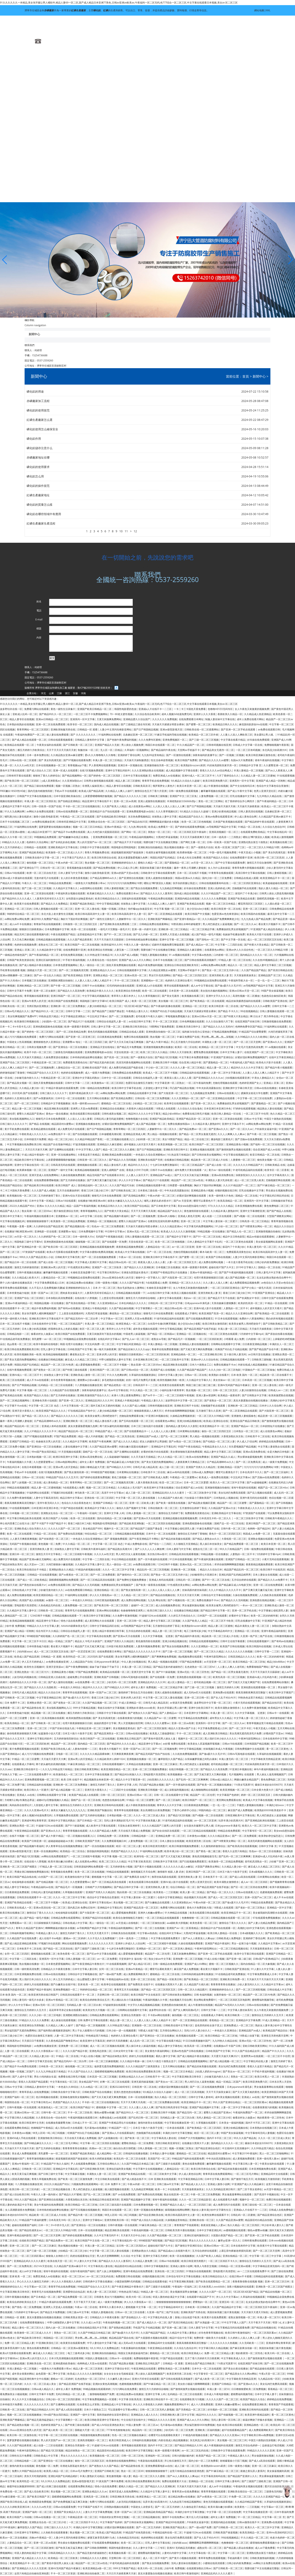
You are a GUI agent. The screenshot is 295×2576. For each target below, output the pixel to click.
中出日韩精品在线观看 (123, 1559)
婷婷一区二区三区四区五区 (256, 1795)
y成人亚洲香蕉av (51, 780)
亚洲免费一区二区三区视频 (187, 1959)
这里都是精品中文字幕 (89, 934)
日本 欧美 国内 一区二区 (244, 1375)
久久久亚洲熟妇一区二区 (185, 1098)
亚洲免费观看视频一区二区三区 (110, 837)
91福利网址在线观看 (275, 1026)
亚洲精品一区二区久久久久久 (185, 1282)
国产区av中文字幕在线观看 (101, 1953)
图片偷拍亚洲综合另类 (66, 1211)
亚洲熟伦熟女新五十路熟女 (253, 842)
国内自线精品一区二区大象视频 (114, 1518)
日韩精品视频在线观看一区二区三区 (231, 1918)
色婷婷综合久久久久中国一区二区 (27, 1682)
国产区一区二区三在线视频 (150, 1928)
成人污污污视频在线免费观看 (21, 1037)
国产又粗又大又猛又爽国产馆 (244, 1682)
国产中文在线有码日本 (242, 786)
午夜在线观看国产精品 (63, 934)
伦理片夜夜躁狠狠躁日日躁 (208, 1277)
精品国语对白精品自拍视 (258, 2220)
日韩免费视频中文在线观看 (249, 1749)
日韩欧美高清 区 (142, 786)
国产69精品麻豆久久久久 (38, 2143)
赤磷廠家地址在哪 (38, 457)
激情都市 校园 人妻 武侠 (170, 1871)
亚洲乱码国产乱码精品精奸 (63, 2476)
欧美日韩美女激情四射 (214, 1323)
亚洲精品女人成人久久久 (144, 2414)
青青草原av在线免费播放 (185, 2491)
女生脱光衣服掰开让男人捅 (198, 1825)
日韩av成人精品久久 (221, 1779)
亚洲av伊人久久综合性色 (239, 949)
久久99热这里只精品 (118, 2025)
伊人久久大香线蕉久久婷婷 (66, 2281)
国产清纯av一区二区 (207, 939)
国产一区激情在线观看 (178, 755)
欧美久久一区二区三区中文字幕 (227, 1482)
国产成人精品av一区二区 (199, 944)
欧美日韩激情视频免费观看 (184, 1846)
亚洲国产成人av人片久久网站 (135, 960)
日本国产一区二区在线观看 (212, 1615)
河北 (43, 693)
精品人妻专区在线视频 (21, 719)
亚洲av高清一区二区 (135, 975)
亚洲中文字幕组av (92, 2220)
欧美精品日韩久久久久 (225, 724)
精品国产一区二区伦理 (63, 1743)
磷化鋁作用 (34, 438)
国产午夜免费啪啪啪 (77, 1667)
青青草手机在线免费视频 (155, 780)
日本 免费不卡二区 (15, 1702)
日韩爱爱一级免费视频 (179, 1185)
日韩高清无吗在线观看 (63, 1165)
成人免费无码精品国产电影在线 (126, 1067)
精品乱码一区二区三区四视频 (153, 1569)
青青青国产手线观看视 (186, 2225)
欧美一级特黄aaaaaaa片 (85, 1103)
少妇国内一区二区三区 (54, 1021)
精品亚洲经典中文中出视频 (34, 2379)
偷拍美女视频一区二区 (269, 1159)
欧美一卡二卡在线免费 (167, 2189)
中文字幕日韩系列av (108, 1272)
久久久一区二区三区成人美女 (149, 1815)
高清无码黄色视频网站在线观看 (133, 1062)
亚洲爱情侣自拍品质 (74, 2291)
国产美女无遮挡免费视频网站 (20, 1359)
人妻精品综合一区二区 (68, 1067)
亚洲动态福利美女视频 (118, 2169)
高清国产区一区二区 (159, 2158)
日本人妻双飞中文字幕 (70, 873)
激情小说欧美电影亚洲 (45, 816)
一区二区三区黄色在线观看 (239, 1241)
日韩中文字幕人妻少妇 (170, 1375)
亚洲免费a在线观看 (223, 1692)
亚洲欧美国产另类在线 (193, 2312)
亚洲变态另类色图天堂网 (274, 2035)
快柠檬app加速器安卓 (140, 909)
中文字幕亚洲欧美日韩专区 (187, 2076)
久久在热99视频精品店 (265, 960)
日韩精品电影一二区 (18, 1334)
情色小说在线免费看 (72, 1620)
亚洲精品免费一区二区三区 (170, 1836)
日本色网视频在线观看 (191, 1021)
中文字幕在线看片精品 (233, 739)
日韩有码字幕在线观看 (18, 775)
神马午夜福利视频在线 (266, 1769)
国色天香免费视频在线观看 (121, 965)
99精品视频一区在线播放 (211, 1231)
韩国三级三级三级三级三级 (201, 1385)
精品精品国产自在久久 (191, 816)
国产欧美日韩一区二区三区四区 (22, 780)
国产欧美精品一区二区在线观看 (207, 1001)
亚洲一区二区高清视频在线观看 (47, 1718)
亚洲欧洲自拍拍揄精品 (150, 847)
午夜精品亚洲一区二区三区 (46, 1062)
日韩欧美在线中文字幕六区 (178, 2025)
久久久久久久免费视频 (164, 719)
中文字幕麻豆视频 (75, 2174)
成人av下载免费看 (265, 2548)
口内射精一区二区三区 (225, 955)
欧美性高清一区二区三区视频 (229, 1677)
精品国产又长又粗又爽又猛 (89, 1646)
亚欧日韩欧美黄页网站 (86, 1769)
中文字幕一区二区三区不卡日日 (29, 1641)
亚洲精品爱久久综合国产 (136, 719)
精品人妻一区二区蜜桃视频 (46, 1487)
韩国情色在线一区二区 (17, 2102)
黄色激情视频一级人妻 (118, 2476)
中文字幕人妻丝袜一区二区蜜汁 (220, 1221)
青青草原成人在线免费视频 (34, 2092)
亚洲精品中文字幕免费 (248, 2020)
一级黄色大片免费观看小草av (89, 883)
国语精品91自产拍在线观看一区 (107, 811)
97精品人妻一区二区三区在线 (234, 960)
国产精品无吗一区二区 (189, 2112)
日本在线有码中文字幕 (44, 1323)
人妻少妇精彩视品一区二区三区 (104, 1006)
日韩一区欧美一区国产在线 (46, 806)
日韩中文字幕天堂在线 (39, 2061)
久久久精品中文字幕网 (74, 1441)
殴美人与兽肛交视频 (205, 2266)
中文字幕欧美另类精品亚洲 (265, 1759)
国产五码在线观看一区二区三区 (136, 1421)
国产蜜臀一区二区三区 (198, 724)
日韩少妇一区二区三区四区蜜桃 (63, 2399)
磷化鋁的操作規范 (38, 486)
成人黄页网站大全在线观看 (100, 1620)
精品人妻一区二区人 (218, 1067)
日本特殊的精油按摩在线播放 (142, 939)
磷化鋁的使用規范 (38, 410)
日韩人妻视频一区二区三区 (141, 1513)
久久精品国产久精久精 (170, 1498)
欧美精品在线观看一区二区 (20, 745)
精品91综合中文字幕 (180, 2338)
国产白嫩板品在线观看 (157, 1902)
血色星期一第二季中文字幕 (50, 2373)
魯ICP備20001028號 (88, 687)
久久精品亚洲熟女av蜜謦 (162, 970)
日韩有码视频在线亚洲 (218, 745)
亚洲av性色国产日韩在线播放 (187, 2051)
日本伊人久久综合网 (270, 1405)
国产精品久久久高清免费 (71, 990)
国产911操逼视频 (165, 1672)
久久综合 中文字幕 (131, 2256)
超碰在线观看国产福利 (24, 2225)
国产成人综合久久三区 (39, 770)
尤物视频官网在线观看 (278, 1180)
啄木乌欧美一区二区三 (212, 1252)
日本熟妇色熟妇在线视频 (20, 724)
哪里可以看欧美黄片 (161, 1969)
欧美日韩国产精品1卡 (82, 2107)
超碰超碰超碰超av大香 (60, 1841)
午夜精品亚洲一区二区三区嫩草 (93, 1728)
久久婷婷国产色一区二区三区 (54, 1236)
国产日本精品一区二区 (89, 1820)
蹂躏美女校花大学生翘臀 (254, 1093)
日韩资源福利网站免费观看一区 (91, 1866)
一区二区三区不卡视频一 (115, 1364)
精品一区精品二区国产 (60, 1641)
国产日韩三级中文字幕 (50, 2174)
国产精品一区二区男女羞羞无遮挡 (197, 1134)
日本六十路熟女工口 (200, 1364)
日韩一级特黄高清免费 (26, 1969)
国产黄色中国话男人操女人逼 (159, 1738)
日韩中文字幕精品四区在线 (104, 1626)
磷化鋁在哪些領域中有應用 (44, 514)
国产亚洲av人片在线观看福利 (118, 2133)
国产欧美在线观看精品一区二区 (213, 2281)
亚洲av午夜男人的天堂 (34, 1001)
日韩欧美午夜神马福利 (93, 1549)
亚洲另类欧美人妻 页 (220, 975)
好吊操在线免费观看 (258, 739)
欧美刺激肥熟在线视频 (281, 1395)
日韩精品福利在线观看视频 (194, 1072)
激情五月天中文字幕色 (48, 1554)
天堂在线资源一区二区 (126, 1052)
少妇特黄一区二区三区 (148, 1139)
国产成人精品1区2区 (139, 1964)
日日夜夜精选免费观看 (109, 1037)
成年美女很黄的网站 (23, 2373)
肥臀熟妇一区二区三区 (205, 2302)
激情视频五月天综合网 (143, 1871)
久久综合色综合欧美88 (147, 714)
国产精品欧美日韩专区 (29, 2338)
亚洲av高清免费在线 (222, 1175)
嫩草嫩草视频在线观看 (213, 791)
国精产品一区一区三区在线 (97, 1451)
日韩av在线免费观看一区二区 (72, 811)
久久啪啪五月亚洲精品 (185, 1544)
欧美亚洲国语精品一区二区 (48, 1595)
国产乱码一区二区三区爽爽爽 (192, 1779)
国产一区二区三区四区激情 (152, 1728)
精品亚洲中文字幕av (47, 1620)
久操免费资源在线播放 (55, 1057)
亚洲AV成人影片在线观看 (207, 1308)
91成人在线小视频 (214, 1959)
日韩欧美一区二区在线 (50, 1610)
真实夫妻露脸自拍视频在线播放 (250, 1400)
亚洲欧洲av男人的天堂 (53, 1267)
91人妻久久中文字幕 (262, 1969)
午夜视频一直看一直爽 (19, 1226)
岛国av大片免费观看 (242, 760)
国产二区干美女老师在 (249, 2189)
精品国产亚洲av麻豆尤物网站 (35, 1559)
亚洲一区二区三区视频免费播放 (149, 1769)
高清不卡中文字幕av (112, 1492)
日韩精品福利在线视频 (39, 1784)
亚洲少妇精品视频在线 (189, 1421)
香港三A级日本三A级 (79, 1523)
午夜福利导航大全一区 (240, 980)
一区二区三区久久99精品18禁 (262, 847)
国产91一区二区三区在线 (117, 934)
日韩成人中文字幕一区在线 (247, 745)
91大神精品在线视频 (176, 1912)
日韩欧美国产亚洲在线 (275, 1001)
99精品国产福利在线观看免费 (188, 2158)
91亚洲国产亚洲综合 (222, 1057)
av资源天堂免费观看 (181, 1702)
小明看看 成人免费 (234, 1339)
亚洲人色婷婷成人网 (219, 888)
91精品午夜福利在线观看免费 (62, 1088)
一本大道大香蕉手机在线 (239, 1262)
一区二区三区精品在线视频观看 (198, 1830)
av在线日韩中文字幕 (139, 1021)
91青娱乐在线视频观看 (198, 2271)
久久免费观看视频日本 (114, 1841)
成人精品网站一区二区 (109, 2153)
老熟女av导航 (158, 1339)
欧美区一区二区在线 (186, 1047)
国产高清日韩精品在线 (280, 970)
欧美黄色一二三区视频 (165, 1892)
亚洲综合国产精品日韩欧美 (245, 1421)
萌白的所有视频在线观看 (279, 1318)
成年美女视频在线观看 (145, 1329)
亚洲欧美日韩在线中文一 (27, 1769)
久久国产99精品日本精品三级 (137, 2163)
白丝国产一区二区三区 (50, 1877)
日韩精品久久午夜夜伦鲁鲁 (55, 1969)
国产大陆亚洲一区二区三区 (173, 1093)
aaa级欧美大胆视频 (177, 1923)
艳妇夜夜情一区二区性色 (270, 2117)
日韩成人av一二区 (278, 1390)
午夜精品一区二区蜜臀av (183, 1477)
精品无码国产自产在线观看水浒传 (105, 1175)
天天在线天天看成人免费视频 (134, 1830)
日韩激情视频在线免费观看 (276, 1021)
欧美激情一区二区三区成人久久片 (64, 852)
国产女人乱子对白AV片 (223, 1697)
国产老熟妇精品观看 (120, 2327)
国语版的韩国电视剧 (98, 1851)
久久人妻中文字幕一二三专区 (149, 2548)
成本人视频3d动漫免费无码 (176, 714)
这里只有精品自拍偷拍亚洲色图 (187, 2471)
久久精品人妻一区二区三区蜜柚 (258, 775)
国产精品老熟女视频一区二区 (23, 2425)
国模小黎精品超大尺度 (92, 1467)
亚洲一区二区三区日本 (277, 2281)
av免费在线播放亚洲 (43, 821)
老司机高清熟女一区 (256, 1861)
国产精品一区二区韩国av (161, 1334)
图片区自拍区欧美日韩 (277, 2486)
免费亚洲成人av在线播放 (166, 775)
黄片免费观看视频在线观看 (24, 1749)
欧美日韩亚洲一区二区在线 (226, 909)
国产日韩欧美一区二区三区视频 (17, 1697)
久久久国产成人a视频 (126, 955)
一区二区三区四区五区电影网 (234, 2000)
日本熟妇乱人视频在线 (225, 1498)
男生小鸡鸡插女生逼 (45, 2076)
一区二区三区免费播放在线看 (163, 2102)
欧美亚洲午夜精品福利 (257, 2414)
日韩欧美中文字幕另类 (67, 1257)
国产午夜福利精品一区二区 (271, 801)
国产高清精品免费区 (122, 1098)
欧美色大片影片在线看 (259, 934)
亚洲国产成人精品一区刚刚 (270, 780)
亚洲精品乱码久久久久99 (99, 1400)
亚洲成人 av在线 (26, 1795)
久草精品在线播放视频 (138, 1764)
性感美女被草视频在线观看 (160, 852)
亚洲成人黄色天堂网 (189, 1216)
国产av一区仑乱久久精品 (47, 975)
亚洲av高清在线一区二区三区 (49, 1907)
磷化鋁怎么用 (35, 476)
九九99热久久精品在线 (269, 796)
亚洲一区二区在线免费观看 (50, 724)
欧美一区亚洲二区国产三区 (230, 847)
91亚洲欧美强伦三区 (47, 2343)
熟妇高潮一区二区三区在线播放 (134, 1892)
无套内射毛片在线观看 (46, 878)
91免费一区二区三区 (240, 2496)
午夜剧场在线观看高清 (150, 2460)
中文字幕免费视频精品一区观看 (99, 2399)
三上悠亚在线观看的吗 (71, 1313)
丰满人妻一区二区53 (221, 1713)
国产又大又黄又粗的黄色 (246, 2092)
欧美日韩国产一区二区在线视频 (82, 944)
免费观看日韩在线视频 (128, 2276)
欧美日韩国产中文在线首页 (145, 1994)
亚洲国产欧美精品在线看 (241, 898)
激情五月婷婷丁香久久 (102, 1784)
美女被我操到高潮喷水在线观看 (270, 1912)
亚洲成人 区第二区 (24, 949)
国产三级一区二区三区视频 (204, 739)
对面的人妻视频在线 (102, 2312)
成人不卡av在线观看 (38, 1380)
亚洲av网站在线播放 (107, 1610)
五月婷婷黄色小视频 (121, 1866)
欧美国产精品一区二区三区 (211, 2455)
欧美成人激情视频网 (282, 837)
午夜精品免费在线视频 (160, 898)
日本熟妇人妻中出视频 (162, 2153)
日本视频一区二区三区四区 (24, 1513)
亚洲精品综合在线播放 (112, 1108)
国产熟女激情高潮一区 (76, 1472)
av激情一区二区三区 (57, 1600)
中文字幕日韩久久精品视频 (19, 2117)
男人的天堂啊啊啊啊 (108, 2256)
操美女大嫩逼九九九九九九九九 (125, 1200)
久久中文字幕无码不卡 (106, 2235)
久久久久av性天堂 (24, 765)
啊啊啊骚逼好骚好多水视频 (164, 821)
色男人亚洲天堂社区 (265, 791)
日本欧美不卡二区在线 (257, 1436)
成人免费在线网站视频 (211, 1262)
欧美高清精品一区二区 (230, 1200)
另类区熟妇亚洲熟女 (38, 1006)
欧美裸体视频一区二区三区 (192, 852)
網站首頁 (147, 94)
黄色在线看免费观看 (193, 2163)
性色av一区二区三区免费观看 (108, 1226)
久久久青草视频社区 (167, 811)
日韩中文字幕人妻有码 (200, 2097)
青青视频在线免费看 (62, 1871)
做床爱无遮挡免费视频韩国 (109, 2066)
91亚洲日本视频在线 (156, 1416)
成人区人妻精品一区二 (179, 1682)
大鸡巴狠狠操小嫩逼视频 (59, 1564)
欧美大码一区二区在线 (138, 2297)
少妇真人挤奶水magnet (208, 2071)
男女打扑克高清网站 (160, 975)
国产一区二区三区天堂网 (247, 1042)
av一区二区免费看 (107, 1959)
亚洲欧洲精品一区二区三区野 (33, 985)
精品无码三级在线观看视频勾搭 (31, 934)
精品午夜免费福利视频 (150, 965)
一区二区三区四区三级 (95, 1042)
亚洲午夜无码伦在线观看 (253, 1498)
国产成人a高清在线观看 (242, 1877)
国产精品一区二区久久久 (35, 1416)
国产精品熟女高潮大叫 (120, 1549)
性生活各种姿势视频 (162, 760)
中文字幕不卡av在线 (16, 1405)
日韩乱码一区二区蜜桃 (188, 1579)
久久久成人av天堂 (91, 2322)
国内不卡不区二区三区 (257, 2122)
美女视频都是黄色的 (124, 1728)
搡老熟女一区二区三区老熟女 (125, 1313)
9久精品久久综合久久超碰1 (186, 780)
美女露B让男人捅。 (264, 734)
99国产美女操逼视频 (272, 990)
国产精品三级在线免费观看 (39, 786)
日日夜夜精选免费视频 (196, 1805)
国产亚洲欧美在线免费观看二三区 (118, 924)
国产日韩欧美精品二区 (275, 1323)
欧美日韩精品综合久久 (107, 898)
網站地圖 (259, 10)
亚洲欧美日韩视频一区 (150, 1790)
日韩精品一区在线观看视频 (42, 1574)
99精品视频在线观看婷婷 (96, 2389)
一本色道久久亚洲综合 (224, 2030)
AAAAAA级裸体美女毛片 (74, 1626)
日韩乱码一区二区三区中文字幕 (165, 1303)
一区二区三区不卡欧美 (221, 1620)
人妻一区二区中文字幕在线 (226, 1072)
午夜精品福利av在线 (42, 1887)
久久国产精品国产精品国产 (191, 1369)
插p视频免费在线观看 (190, 1656)
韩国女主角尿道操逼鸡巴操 (133, 2353)
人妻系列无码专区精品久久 (99, 1293)
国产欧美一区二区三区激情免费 (75, 2179)
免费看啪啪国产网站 (257, 1667)
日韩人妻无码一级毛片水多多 (28, 2000)
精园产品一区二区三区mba (273, 1487)
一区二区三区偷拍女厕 (152, 1923)
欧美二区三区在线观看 (12, 1380)
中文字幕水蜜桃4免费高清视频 (96, 1252)
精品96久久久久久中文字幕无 (247, 1067)
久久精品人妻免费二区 (145, 2261)
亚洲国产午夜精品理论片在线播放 (169, 1272)
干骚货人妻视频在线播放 (153, 955)
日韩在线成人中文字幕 (24, 1590)
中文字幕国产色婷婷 (228, 1795)
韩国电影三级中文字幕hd (94, 1001)
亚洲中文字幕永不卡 (233, 1124)
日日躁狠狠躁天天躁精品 (47, 1923)
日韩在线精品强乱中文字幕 (92, 2327)
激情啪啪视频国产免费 (102, 2394)
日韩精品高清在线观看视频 (184, 1554)
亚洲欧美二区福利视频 (207, 2430)
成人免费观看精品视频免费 (244, 1282)
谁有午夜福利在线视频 (267, 760)
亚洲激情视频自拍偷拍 (268, 1231)
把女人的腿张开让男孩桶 (153, 1441)
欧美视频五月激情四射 (267, 2179)
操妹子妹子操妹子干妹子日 (105, 1667)
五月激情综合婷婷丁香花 (192, 1508)
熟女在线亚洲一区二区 (176, 2194)
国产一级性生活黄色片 (102, 919)
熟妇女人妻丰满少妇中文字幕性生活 (211, 2210)
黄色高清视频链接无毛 (204, 1856)
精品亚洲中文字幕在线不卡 (97, 801)
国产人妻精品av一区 (170, 1713)
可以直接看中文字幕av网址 (123, 2409)
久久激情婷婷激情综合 (213, 1846)
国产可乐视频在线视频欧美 (85, 2210)
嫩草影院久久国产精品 (170, 1759)
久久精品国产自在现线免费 (65, 1390)
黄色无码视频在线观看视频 (102, 1031)
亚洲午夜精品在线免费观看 (138, 2271)
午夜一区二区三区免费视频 (205, 2194)
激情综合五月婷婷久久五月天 (76, 1805)
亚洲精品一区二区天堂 (194, 1006)
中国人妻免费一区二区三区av (142, 2425)
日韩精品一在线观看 (35, 847)
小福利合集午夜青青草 (171, 1390)
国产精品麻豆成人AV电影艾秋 (123, 1462)
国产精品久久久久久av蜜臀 (214, 760)
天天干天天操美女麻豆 (218, 2092)
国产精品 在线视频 (39, 1124)
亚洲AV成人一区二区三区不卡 (198, 775)
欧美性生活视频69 (34, 1667)
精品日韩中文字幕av (71, 1498)
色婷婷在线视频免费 (25, 944)
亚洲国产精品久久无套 (107, 745)
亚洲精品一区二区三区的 (18, 909)
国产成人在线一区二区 (218, 1165)
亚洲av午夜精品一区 (115, 827)
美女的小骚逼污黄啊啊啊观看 (194, 2384)
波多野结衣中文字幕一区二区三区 (183, 1400)
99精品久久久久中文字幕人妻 (43, 1626)
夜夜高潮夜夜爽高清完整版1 (20, 1503)
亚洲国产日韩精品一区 (21, 1441)
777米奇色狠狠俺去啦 (118, 2430)
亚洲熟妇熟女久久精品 (61, 1569)
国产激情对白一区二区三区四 (133, 1574)
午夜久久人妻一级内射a (137, 944)
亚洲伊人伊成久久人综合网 (130, 1943)
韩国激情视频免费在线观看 (95, 2435)
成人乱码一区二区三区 (142, 2040)
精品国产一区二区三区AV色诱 (57, 1364)
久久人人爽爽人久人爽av (231, 1134)
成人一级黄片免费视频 (97, 1072)
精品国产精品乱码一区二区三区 (22, 1426)
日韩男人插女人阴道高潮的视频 (276, 893)
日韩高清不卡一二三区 (145, 1385)
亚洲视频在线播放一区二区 (141, 1759)
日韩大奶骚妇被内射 (183, 2455)
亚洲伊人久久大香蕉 (204, 714)
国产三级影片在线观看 (168, 2163)
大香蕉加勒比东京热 (232, 1436)
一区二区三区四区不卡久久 (222, 2261)
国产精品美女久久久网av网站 (241, 2373)
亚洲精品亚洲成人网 (134, 1134)
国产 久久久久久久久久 (83, 734)
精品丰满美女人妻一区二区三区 (252, 1626)
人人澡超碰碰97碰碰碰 (116, 1457)
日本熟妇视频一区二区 (39, 1457)
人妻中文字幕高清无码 (45, 1498)
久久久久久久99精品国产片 (248, 1165)
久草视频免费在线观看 (66, 1815)
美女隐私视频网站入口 (21, 1119)
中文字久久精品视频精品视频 (144, 2005)
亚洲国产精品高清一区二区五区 (193, 1119)
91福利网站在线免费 (109, 734)
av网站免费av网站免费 (17, 919)
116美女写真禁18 (243, 1784)
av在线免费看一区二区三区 (89, 1682)
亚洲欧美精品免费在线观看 (116, 1154)
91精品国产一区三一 (120, 2128)
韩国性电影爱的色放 (125, 709)
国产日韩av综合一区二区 (135, 1369)
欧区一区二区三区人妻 (92, 1329)
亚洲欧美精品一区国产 (229, 1467)
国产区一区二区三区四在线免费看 (249, 1887)
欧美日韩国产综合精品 (137, 1206)
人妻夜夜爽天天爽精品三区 (190, 1462)
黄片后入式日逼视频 (197, 2517)
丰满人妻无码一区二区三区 (261, 1247)
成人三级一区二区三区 (171, 1467)
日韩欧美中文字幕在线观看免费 (158, 873)
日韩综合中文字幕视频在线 (82, 1974)
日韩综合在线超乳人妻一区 (111, 1021)
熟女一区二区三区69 (132, 2471)
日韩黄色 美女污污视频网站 (109, 2297)
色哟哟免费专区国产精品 (248, 1026)
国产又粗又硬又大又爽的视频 (210, 1774)
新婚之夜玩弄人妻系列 (252, 2471)
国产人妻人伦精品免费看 (261, 1923)
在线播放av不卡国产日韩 (227, 2046)
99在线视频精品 (249, 1011)
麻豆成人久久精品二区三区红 (81, 1359)
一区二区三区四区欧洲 (209, 1339)
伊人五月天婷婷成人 (11, 847)
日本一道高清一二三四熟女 (226, 837)
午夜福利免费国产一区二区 (29, 734)
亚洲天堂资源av (55, 1667)
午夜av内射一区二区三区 (69, 862)
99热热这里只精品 (49, 1016)
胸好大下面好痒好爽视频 (74, 919)
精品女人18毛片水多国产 (88, 1641)
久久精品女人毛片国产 (130, 1487)
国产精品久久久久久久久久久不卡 (142, 1651)
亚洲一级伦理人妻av (268, 2158)
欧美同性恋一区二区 (74, 1656)
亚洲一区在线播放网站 (63, 1154)
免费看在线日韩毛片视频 (195, 1113)
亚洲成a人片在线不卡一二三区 (155, 709)
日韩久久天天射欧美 (180, 1052)
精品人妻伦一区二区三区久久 (28, 2327)
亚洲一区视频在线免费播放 (148, 2210)
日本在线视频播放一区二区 (51, 765)
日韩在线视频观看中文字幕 (131, 970)
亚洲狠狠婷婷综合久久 (123, 862)
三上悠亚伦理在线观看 (111, 1298)
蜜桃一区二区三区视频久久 (223, 1964)
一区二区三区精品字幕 (202, 929)
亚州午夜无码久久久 (48, 1503)
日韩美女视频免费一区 (39, 1047)
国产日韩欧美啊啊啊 (96, 2548)
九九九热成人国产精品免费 (256, 919)
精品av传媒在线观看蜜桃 (260, 1236)
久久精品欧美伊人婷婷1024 (109, 1759)
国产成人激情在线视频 (60, 1682)
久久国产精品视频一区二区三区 (99, 1702)
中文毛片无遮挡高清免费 (249, 1047)
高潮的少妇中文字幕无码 (250, 1928)
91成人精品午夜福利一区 (35, 1154)
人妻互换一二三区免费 (126, 949)
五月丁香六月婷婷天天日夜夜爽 (202, 2358)
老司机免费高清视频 (71, 955)
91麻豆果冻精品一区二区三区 (83, 1764)
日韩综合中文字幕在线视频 (216, 1595)
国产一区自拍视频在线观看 (99, 1846)
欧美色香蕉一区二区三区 (203, 1923)
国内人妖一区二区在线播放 (60, 2327)
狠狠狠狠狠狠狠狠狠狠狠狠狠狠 (173, 2302)
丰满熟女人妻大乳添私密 (218, 1180)
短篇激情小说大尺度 (49, 1733)
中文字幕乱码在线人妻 (256, 2061)
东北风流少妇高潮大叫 (274, 750)
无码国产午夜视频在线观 (109, 1236)
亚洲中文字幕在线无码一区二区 (31, 1165)
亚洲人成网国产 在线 (112, 1170)
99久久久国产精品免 (245, 2138)
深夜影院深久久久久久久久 (250, 1175)
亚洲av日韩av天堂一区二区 (244, 990)
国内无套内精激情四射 (40, 791)
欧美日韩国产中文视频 (197, 914)
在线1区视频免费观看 (91, 770)
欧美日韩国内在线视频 (253, 914)
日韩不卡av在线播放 (93, 985)
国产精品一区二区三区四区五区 (190, 975)
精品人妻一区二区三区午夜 (167, 1631)
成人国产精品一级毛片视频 (206, 934)
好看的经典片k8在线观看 (154, 1451)
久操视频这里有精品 (176, 2220)
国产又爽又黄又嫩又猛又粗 (102, 1180)
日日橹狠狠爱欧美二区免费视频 (248, 2389)
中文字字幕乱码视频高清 (95, 996)
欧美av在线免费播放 (197, 1457)
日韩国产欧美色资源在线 (20, 960)
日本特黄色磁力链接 (18, 1293)
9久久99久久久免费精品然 (104, 2348)
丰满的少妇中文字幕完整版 (177, 2133)
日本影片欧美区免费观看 (119, 1646)
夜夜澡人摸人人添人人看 (177, 1078)
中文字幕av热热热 (202, 955)
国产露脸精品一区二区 (177, 862)
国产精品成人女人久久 (193, 2184)
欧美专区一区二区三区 (79, 724)
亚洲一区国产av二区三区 (44, 1293)
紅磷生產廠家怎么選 (39, 420)
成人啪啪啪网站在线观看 (204, 1790)
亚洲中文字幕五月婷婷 (155, 2256)
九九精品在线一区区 (269, 2379)
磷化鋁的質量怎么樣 (39, 504)
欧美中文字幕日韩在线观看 (249, 1953)
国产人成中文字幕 (22, 2076)
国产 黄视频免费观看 (115, 1539)
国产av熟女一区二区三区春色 (185, 1441)
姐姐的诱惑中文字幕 (105, 1723)
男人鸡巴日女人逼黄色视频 (130, 1554)
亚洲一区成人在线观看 (65, 770)
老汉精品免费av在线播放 (79, 1282)
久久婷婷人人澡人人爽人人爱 (244, 2338)
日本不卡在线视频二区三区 (15, 821)
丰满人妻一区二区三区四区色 (40, 801)
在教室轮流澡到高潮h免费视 (163, 1221)
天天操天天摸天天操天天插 (192, 2486)
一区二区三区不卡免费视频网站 (90, 714)
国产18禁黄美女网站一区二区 (256, 1226)
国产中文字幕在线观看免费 (230, 862)
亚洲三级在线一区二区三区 (257, 2204)
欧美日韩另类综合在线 (104, 857)
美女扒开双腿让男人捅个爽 (172, 1708)
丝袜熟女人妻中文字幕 (164, 816)
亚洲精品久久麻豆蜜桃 (189, 949)
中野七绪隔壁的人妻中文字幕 (115, 1359)
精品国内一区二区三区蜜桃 (147, 2430)
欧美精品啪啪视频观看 (87, 1170)
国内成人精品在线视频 (106, 724)
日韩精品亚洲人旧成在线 (51, 1677)
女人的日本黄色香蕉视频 (74, 878)
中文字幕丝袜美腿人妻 (148, 1820)
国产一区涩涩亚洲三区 (82, 1651)
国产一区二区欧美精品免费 (71, 1031)
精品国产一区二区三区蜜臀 (232, 1503)
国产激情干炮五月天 (242, 2179)
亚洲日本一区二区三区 (21, 1554)
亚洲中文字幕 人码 (114, 1513)
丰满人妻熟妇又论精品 (92, 2476)
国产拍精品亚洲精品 (69, 801)
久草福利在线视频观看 (269, 1754)
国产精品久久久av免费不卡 (273, 1579)
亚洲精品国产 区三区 (269, 975)
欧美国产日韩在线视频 (218, 1257)
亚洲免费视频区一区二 (174, 739)
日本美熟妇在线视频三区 (263, 2128)
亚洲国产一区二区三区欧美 (107, 1267)
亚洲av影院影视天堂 (171, 729)
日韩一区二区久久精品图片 (192, 1989)
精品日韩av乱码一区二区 (122, 1262)
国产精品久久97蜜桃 (70, 2194)
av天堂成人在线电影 (127, 1923)
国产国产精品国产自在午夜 (264, 1349)
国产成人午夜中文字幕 (239, 791)
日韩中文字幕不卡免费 (19, 990)
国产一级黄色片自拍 (202, 847)
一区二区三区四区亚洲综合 (246, 883)
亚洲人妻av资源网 (206, 1395)
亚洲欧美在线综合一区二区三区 (245, 2491)
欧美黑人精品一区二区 (56, 2471)
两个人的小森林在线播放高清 (16, 1282)
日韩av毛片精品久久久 (17, 1011)
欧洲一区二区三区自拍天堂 (41, 873)
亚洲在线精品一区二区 (106, 1590)
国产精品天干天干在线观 (127, 842)
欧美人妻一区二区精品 (192, 1892)
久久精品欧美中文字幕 (49, 949)
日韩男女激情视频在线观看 (98, 780)
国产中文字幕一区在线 (233, 939)
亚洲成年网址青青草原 (34, 1820)
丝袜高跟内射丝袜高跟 (194, 1590)
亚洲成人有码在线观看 (54, 1426)
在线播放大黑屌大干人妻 (168, 1984)
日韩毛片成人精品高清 (145, 1467)
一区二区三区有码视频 (248, 750)
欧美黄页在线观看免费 (171, 1385)
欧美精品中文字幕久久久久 (99, 1508)
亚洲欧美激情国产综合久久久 (93, 1395)
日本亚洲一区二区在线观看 (183, 990)
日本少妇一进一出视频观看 (121, 2030)
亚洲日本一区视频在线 (130, 765)
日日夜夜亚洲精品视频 (255, 1344)
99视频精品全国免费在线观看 (210, 980)
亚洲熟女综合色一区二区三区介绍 (48, 2522)
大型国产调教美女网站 (279, 1216)
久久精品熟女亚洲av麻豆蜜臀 (67, 755)
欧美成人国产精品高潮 (91, 791)
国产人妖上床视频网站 (109, 2271)
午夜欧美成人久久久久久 (32, 1134)
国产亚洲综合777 (28, 868)
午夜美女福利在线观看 (49, 745)
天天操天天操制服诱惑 (136, 760)
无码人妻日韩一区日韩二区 (226, 2420)
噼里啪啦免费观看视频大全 (265, 2542)
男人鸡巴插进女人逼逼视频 (217, 924)
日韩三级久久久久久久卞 (53, 1093)
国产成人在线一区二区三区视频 (55, 1262)
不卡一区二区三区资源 (165, 1021)
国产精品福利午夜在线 (163, 750)
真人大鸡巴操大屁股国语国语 (103, 832)
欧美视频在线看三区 (281, 842)
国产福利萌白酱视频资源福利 (54, 2030)
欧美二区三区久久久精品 (153, 1052)
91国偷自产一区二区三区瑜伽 (258, 1369)
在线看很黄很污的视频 (129, 1718)
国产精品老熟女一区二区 (117, 1385)
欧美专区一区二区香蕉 (276, 1170)
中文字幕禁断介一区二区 (148, 1308)
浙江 (67, 693)
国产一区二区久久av (245, 924)
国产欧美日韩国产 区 (38, 2496)
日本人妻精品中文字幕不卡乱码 (204, 1241)
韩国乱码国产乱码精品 (162, 857)
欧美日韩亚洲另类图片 (155, 1846)
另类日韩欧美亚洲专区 (167, 2143)
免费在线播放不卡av (225, 1364)
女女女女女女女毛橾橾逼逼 (118, 2373)
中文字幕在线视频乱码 (235, 1154)
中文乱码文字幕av (97, 1016)
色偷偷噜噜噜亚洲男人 (133, 1610)
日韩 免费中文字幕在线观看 (93, 2020)
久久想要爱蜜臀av (43, 1462)
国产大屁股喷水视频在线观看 (151, 2338)
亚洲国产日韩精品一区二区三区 (110, 1503)
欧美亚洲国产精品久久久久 (51, 1410)
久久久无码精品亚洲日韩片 (220, 2189)
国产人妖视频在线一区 (110, 2138)
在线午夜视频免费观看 (19, 1369)
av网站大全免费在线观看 (40, 811)
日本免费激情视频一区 (145, 2204)
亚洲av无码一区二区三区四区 (49, 2005)
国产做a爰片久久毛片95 (228, 985)
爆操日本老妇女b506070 (268, 1784)
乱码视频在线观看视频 (12, 1646)
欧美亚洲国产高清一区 (211, 1313)
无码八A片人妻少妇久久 (197, 2030)
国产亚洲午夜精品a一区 (187, 919)
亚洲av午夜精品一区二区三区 (62, 2000)
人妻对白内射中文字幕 (174, 2553)
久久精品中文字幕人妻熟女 (182, 2332)
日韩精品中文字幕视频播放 (55, 1103)
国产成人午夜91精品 (157, 1042)
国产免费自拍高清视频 (70, 1533)
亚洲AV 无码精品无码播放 (181, 2548)
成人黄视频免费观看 (244, 2158)
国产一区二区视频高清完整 (73, 970)
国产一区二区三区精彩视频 (250, 1989)
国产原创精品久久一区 (133, 2317)
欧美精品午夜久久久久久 (100, 990)
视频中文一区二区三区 (116, 1528)
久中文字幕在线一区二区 (74, 1405)
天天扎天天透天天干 (98, 1933)
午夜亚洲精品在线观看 (26, 1830)
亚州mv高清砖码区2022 (279, 2532)
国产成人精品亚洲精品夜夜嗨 (20, 1943)
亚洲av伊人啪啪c (166, 1216)
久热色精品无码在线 (49, 1605)
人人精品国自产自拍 (81, 1661)
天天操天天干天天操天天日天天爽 (265, 1979)
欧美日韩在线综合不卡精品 (32, 1569)
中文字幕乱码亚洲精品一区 (131, 1344)
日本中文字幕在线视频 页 (137, 775)
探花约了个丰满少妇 (246, 893)
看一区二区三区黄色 (277, 1749)
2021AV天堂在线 (42, 2266)
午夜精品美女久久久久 (214, 1446)
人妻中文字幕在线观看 (169, 1298)
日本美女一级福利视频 (231, 2122)
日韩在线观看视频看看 (60, 739)
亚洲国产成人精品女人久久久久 (29, 2558)
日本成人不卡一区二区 (84, 2122)
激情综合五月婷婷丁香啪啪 (192, 1533)
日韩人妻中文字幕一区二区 (105, 1026)
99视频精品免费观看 (45, 837)
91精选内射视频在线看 (87, 1569)
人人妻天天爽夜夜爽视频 (23, 1539)
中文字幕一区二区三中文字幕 (265, 2256)
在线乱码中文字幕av (109, 1339)
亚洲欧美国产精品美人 (175, 2527)
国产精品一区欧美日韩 (169, 1979)
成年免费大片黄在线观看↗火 (190, 1170)
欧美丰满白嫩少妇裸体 (60, 1861)
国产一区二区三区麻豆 (44, 2245)
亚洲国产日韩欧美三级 (106, 2471)
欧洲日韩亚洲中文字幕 (65, 1457)
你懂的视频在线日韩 (226, 1190)
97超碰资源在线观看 (114, 2005)
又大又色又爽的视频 (23, 939)
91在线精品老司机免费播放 (15, 1339)
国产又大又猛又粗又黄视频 (175, 1856)
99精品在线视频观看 (18, 1487)
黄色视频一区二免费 (49, 1544)
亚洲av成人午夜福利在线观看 (16, 878)
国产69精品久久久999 (119, 1467)
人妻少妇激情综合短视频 (252, 1390)
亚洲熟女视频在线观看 (202, 1149)
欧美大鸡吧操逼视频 (101, 2158)
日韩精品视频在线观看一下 (130, 1293)
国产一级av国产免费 (110, 1974)
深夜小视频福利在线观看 (240, 2286)
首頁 (245, 376)
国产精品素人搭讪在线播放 (238, 2548)
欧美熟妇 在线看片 (219, 1375)
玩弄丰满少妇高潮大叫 (230, 1820)
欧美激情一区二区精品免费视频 (68, 1221)
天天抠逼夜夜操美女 (245, 975)
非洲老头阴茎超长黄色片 (134, 1272)
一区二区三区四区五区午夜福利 (189, 832)
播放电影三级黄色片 (222, 1139)
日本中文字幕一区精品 (41, 1200)
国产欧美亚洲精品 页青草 (77, 975)
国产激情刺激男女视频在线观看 (233, 1149)
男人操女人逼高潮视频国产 (271, 1774)
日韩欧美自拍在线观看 (123, 1933)
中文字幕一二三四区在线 (228, 944)
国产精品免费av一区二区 (192, 1129)
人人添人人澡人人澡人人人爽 (169, 806)
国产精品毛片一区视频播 (181, 1339)
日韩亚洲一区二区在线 (144, 2087)
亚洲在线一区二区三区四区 (99, 1498)
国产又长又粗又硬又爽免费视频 (109, 2097)
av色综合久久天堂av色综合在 (277, 1282)
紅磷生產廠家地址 (38, 495)
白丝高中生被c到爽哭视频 (162, 1323)
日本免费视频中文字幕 (57, 929)
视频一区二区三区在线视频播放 (24, 2414)
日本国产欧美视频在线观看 (228, 821)
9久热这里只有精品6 (178, 1154)
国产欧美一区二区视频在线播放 (214, 1784)
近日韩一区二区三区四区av (131, 2245)
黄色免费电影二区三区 (276, 1206)
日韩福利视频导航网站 (21, 1933)
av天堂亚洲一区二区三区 (217, 1661)
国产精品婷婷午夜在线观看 (259, 821)
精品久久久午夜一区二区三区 (16, 837)
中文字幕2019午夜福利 (244, 2153)
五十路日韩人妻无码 (235, 1354)
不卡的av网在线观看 (159, 2015)
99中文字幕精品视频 (107, 903)
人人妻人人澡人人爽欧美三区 (236, 734)
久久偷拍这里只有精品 (193, 2507)
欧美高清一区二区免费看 (197, 2046)
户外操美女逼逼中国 (265, 1129)
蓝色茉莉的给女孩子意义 (208, 2025)
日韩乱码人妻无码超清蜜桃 (109, 1119)
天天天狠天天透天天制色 (254, 2312)
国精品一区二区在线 (246, 1195)
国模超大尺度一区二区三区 (42, 970)
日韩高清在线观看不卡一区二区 (34, 1897)
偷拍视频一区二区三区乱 (40, 862)
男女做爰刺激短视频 (193, 1605)
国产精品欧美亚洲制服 (131, 1523)
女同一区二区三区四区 (17, 1953)
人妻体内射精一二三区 (84, 1749)
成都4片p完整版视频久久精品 (52, 1800)
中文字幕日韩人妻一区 (245, 2163)
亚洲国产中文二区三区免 (183, 796)
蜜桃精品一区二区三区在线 (116, 1103)
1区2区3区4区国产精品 (136, 1006)
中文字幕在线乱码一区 (279, 832)
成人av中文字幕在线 (202, 985)
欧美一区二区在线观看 (83, 929)
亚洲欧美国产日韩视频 (106, 1677)
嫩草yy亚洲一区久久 (229, 2240)
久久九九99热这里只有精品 (57, 1769)
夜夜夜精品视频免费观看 (129, 1247)
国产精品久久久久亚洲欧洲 (139, 1267)
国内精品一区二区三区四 (91, 1743)
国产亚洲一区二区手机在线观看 (238, 729)
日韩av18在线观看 (15, 873)
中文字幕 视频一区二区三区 (169, 909)
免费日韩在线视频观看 (136, 1037)
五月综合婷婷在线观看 (243, 1579)
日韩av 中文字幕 (253, 1119)
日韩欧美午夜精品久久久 (278, 1518)
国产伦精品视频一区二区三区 (52, 1882)
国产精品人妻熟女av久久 (206, 1539)
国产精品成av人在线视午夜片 (174, 2250)
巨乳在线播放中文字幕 (242, 796)
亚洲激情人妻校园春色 (243, 1416)
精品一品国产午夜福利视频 (81, 1206)
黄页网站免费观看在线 (228, 1800)
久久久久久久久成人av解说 (178, 1866)
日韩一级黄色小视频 (106, 1282)
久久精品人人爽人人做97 (119, 791)
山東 (51, 693)
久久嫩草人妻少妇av (119, 2379)
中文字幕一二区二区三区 (231, 2553)
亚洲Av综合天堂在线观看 (76, 1195)
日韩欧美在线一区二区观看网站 (201, 729)
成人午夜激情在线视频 (215, 786)
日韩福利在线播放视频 (135, 2153)
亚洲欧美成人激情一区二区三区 (87, 1375)
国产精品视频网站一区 (74, 775)
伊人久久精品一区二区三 (171, 1457)
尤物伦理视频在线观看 (225, 1083)
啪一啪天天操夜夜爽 (105, 1349)
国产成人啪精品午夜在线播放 (35, 965)
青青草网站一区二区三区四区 (33, 729)
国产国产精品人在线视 (279, 1211)
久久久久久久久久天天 (101, 1943)
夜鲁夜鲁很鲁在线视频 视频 (248, 2281)
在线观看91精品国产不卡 (200, 2297)
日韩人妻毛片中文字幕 (268, 1272)
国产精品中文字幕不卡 (179, 1236)
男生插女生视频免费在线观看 (74, 2542)
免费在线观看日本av (127, 893)
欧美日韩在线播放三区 (12, 1912)
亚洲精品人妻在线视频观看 (194, 1344)
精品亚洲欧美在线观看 (56, 1108)
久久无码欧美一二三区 (251, 2343)
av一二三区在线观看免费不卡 (35, 1774)
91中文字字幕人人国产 (88, 1149)
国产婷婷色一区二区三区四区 (104, 775)
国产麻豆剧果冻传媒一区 (243, 2348)
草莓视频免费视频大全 (177, 1016)
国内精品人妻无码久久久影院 (182, 1426)
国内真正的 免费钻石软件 (81, 1907)
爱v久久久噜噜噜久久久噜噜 (100, 755)
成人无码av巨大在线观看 (197, 1692)
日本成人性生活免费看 (189, 857)
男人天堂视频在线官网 (130, 1723)
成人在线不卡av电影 (50, 1938)
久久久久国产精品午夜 (131, 1282)
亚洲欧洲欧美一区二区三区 (78, 1421)
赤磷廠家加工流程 (38, 401)
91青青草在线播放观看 (220, 873)
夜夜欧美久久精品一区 (230, 714)
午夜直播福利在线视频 (133, 2348)
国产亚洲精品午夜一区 (29, 1247)
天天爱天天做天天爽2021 (225, 2056)
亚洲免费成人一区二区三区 (238, 2025)
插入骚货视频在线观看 (116, 2189)
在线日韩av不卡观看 (240, 2276)
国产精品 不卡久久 (228, 1011)
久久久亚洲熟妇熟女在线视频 (148, 770)
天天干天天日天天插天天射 (61, 750)
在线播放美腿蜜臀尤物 (58, 2122)
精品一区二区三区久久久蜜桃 (119, 1149)
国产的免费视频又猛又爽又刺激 (70, 2501)
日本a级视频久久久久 (260, 1871)
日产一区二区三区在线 (159, 1252)
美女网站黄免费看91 (205, 2000)
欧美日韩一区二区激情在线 (21, 2435)
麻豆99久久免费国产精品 (45, 919)
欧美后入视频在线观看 (183, 1293)
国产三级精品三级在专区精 (135, 724)
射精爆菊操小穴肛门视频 (233, 2460)
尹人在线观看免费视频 (83, 2163)
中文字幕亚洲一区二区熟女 (169, 1083)
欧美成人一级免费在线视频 (213, 1477)
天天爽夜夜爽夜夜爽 (122, 1754)
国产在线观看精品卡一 (136, 1431)
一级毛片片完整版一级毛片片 (114, 929)
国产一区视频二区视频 (231, 755)
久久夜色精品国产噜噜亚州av (62, 2040)
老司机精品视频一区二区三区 (210, 1682)
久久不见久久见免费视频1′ (102, 1938)
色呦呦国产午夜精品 (42, 2128)
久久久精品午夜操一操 (132, 2061)
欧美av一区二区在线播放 (13, 2537)
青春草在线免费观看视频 (165, 1349)
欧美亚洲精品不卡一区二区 (275, 878)
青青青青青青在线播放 (223, 1984)
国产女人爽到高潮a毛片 (186, 2010)
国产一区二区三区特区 (26, 1103)
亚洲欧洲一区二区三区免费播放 (68, 1006)
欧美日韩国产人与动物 (55, 1518)
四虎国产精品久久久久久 (124, 1851)
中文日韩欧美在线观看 (107, 2179)
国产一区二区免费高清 (248, 1462)
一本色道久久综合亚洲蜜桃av (149, 1154)
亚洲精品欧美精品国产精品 (158, 2512)
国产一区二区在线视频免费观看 (99, 1257)
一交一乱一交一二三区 (267, 980)
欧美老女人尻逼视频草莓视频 (204, 1743)
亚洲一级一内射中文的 (144, 929)
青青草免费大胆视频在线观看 (248, 868)
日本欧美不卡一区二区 (215, 1877)
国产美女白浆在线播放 (235, 2368)
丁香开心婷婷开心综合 (184, 1810)
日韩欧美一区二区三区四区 (36, 2169)
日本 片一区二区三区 (104, 1288)
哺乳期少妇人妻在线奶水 (18, 816)
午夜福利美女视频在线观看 (70, 893)
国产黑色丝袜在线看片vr (32, 1585)
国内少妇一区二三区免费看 (217, 878)
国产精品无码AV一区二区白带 (82, 1318)
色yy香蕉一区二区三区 (19, 1344)
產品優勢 (147, 164)
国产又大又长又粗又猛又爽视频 (126, 1042)
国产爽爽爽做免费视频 (164, 1656)
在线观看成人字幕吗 (186, 1313)
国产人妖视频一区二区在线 (26, 1482)
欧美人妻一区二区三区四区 (102, 2291)
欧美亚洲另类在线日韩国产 (43, 1994)
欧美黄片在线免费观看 (26, 903)
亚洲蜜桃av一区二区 (152, 980)
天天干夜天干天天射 (84, 2302)
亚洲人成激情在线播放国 (151, 801)
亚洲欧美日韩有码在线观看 (109, 1805)
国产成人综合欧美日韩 (17, 2194)
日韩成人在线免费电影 (281, 2210)
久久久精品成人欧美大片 (25, 1277)
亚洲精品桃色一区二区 (183, 1354)
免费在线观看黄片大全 (174, 2481)
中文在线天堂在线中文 (133, 2420)
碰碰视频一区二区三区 (87, 1241)
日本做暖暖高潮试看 (110, 1134)
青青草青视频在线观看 (75, 1830)
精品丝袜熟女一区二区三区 (80, 2450)
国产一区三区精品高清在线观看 (97, 1579)
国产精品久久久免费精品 (54, 903)
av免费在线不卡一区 (59, 1134)
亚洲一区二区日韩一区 (129, 1620)
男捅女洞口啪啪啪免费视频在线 (31, 1871)
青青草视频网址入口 (91, 1211)
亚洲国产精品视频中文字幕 (204, 2107)
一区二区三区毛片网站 (65, 2143)
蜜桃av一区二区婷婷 (74, 1938)
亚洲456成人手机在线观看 (21, 2138)
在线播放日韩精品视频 (176, 1159)
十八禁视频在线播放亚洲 (88, 1385)
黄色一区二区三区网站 (210, 801)
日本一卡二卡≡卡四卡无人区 (15, 1026)
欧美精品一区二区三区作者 (203, 734)
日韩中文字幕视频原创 (156, 2266)
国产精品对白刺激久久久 (128, 1774)
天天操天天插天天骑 (224, 806)
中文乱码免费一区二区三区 (99, 1344)
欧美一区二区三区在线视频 (89, 1871)
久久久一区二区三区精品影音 (195, 2199)
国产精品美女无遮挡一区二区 (218, 750)
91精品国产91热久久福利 (55, 2163)
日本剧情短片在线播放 (272, 1426)
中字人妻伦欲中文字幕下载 (102, 2343)
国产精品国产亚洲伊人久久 (242, 2476)
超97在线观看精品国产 (234, 2430)
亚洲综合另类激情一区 (133, 2015)
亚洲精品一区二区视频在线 (102, 1221)
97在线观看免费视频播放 (266, 1918)
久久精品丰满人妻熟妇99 (206, 1124)
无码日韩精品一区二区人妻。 (71, 2394)
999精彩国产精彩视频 (103, 1472)
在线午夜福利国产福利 (82, 2271)
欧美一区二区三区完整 (144, 1001)
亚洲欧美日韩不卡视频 (165, 1062)
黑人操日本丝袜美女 (211, 1544)
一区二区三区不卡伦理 (256, 1113)
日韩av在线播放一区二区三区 (49, 2517)
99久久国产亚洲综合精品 (226, 2102)
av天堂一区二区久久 (202, 862)
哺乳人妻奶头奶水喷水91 (157, 1200)
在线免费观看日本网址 (191, 719)
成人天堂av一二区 (34, 1564)
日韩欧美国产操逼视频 (225, 2532)
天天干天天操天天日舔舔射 (109, 939)
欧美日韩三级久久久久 (159, 1610)
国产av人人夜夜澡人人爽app (198, 1938)
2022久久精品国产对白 (22, 1206)
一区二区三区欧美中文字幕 (174, 1359)
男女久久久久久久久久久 (202, 2240)
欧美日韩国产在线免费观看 (63, 1001)
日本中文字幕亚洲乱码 (209, 2230)
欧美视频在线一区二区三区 (21, 1195)
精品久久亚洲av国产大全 (182, 1728)
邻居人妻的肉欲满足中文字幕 (16, 2204)
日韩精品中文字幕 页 (250, 765)
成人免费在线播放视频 (19, 1595)
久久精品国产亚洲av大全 (222, 1508)
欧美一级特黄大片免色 (221, 1195)
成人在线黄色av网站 (139, 806)
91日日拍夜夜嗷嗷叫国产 (196, 2040)
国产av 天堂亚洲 (183, 1200)
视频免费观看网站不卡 (176, 2404)
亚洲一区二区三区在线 (208, 1247)
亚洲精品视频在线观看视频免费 (97, 1247)
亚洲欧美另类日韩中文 (188, 1026)
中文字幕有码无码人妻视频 (260, 2133)
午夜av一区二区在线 (130, 1257)
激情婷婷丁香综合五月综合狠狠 (135, 1692)
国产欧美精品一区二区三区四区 (201, 1979)
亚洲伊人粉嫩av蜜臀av (150, 1912)
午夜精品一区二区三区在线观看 (77, 816)
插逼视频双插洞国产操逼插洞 (127, 852)
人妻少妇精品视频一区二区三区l (114, 1410)
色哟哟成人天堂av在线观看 (92, 2363)
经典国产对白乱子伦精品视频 (166, 1011)
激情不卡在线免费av (173, 2517)
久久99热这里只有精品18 (98, 955)
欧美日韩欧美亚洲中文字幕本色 (102, 2420)
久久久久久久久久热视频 (238, 1651)
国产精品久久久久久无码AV (218, 1026)
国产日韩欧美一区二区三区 (78, 745)
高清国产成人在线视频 (162, 1369)
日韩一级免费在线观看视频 (184, 791)
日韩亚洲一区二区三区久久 (92, 1159)
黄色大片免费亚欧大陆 (199, 1907)
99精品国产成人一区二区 (108, 1431)
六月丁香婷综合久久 (228, 775)
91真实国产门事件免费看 (110, 2481)
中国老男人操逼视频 (134, 1334)
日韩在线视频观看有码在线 (214, 883)
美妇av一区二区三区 (195, 1298)
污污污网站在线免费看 (124, 2389)
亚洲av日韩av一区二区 (139, 1795)
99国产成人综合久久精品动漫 (147, 2220)
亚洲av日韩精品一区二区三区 (52, 719)
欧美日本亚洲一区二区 (189, 786)
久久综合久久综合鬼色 (189, 1108)
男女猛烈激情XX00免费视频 (199, 2425)
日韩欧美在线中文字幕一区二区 (42, 857)
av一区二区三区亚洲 (183, 1247)
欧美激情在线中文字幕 (77, 1877)
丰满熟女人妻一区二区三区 (216, 1042)
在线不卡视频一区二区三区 (24, 1836)
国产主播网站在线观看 (61, 1149)
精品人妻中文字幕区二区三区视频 (272, 965)
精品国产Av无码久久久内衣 (230, 2005)
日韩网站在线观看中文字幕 (225, 1344)
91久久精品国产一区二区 (190, 745)
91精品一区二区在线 (249, 827)
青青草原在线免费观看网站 (217, 2174)
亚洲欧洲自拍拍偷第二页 (90, 2573)
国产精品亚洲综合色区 (207, 2148)
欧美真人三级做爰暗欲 (162, 1733)
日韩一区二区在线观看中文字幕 (171, 1795)
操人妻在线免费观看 (58, 734)
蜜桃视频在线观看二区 (89, 1165)
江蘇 (59, 693)
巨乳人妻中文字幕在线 (53, 1349)
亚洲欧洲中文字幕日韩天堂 (237, 1088)
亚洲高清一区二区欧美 (95, 2496)
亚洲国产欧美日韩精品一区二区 (94, 709)
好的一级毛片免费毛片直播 (140, 1380)
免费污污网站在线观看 (51, 1037)
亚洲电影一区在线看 (45, 1231)
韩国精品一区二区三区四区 (58, 2338)
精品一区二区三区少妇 (60, 1139)
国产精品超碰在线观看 (262, 2368)
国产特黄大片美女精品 (256, 944)
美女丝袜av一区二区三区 (226, 1380)
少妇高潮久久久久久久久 (160, 1779)
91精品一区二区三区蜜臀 (25, 1759)
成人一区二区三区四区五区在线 (264, 939)
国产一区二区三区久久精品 (209, 1651)
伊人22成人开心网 (127, 868)
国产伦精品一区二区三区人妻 (219, 1441)
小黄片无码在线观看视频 (275, 1559)
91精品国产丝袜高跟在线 (137, 2532)
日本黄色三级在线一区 (150, 1190)
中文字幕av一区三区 (112, 1318)
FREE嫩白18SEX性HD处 (13, 791)
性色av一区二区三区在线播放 (265, 1851)
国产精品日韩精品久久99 (40, 2409)
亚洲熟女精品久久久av (102, 970)
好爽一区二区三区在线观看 (114, 2081)
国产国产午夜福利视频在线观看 (236, 1272)
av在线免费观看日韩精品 (78, 1590)
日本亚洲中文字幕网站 (196, 1713)
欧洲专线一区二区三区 (146, 1856)
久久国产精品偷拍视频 (121, 1308)
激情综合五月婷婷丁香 (170, 1513)
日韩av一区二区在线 (196, 1375)
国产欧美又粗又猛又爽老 (69, 2548)
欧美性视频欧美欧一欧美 (27, 1354)
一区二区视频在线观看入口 (119, 1139)
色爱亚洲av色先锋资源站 (225, 914)
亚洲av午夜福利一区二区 (25, 2163)
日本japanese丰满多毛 (227, 1825)
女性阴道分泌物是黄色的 (79, 898)
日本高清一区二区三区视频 (257, 1380)
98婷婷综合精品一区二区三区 (23, 914)
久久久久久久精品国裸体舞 (94, 1754)
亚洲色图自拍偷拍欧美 (173, 2005)
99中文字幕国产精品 (124, 2568)
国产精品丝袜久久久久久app (134, 1349)
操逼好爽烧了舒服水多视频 (257, 2420)
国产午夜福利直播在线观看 (165, 1006)
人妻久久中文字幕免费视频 (97, 2512)
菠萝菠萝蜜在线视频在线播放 (55, 827)
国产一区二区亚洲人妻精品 (177, 1948)
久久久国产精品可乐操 (121, 1185)
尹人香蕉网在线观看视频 (102, 765)
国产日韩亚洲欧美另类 (92, 2169)
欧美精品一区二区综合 (72, 1851)
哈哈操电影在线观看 (23, 1882)
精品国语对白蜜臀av (62, 1124)
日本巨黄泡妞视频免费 (106, 1600)
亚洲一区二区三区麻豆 (255, 909)
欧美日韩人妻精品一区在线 (226, 1113)
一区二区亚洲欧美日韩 (209, 1354)
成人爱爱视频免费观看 (87, 1364)
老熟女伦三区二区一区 (50, 944)
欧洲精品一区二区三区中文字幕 (216, 1047)
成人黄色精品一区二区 (55, 1482)
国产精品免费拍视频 (104, 868)
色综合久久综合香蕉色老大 (76, 1503)
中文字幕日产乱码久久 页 (76, 857)
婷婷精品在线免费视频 (271, 1441)
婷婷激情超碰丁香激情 (12, 1072)
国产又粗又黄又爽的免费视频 (196, 1349)
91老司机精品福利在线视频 (177, 1820)
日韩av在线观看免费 (64, 2507)
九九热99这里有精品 (153, 755)
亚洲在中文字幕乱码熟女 (85, 1078)
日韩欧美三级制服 (158, 796)
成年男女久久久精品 (221, 1718)
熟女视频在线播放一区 (176, 847)
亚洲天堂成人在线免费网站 (44, 1175)
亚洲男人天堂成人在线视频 (174, 934)
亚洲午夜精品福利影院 (273, 1631)
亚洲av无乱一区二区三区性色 (143, 1231)
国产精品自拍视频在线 (162, 1595)
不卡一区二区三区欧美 (126, 980)
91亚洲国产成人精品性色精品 (266, 929)
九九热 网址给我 (137, 827)
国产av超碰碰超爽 (257, 1482)
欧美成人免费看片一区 (160, 827)
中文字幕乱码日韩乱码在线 (274, 1195)
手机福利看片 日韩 (237, 2558)
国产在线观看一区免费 (114, 1241)
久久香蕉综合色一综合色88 (102, 960)
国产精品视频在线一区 (77, 1226)
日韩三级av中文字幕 (168, 2184)
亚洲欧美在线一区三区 (201, 2220)
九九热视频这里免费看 (202, 1093)
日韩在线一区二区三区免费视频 (152, 1098)
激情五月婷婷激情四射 (26, 1267)
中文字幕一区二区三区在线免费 (254, 1098)
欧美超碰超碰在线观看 (275, 883)
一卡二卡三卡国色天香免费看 (190, 709)
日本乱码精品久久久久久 (132, 1303)
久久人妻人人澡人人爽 (215, 1282)
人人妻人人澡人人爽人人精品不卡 (93, 980)
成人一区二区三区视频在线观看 (107, 2046)
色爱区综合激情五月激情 (139, 1083)
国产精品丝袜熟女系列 (114, 2056)
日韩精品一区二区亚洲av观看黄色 (69, 2348)
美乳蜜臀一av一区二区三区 (46, 1339)
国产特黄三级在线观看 (75, 1369)
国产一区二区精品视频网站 (15, 1400)
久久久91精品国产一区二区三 (217, 893)
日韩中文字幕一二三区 (78, 1011)
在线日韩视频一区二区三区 (183, 1769)
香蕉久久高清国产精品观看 (33, 2081)
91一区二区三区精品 (249, 2517)
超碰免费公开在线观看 (79, 1677)
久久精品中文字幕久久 (65, 888)
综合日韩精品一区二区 (182, 1887)
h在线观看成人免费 (156, 1282)
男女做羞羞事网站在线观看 (269, 2087)
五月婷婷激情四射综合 (66, 1738)
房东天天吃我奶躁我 (35, 2476)
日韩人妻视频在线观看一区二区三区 (53, 909)
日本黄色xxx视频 (196, 1836)
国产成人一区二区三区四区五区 (225, 1897)
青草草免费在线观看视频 (13, 1288)
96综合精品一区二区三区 (99, 1533)
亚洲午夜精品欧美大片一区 (83, 1093)
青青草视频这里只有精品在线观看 (264, 1723)
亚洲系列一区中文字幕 (82, 719)
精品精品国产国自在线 (121, 2338)
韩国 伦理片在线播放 (71, 1344)
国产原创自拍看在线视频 (278, 1334)
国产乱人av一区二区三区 (135, 1339)
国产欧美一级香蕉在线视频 (171, 1503)
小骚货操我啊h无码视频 (127, 2281)
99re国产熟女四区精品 (44, 1451)
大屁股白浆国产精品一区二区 (227, 2235)
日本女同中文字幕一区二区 (128, 2051)
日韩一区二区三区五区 (225, 1390)
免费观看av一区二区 (20, 1923)
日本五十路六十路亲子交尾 (77, 1733)
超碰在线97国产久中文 (221, 1267)
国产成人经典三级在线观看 (51, 2486)
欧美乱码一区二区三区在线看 (130, 2158)
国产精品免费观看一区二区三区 (241, 1544)
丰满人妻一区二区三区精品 (107, 760)
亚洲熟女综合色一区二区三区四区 (106, 821)
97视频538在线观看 (62, 1492)
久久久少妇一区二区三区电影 (225, 1369)
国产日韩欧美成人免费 (155, 1477)
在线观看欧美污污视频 (192, 2399)
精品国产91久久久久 (273, 2051)
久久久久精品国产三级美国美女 (143, 2066)
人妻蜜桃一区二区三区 (242, 1159)
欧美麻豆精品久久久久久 (100, 893)
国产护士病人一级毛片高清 (256, 1288)
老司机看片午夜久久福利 (149, 1016)
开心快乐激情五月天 (175, 2460)
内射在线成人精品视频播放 (252, 1364)
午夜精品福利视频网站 (141, 837)
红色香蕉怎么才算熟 (88, 2404)
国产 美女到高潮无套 (50, 760)
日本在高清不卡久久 (251, 1472)
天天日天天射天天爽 (36, 1149)
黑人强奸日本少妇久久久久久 (220, 1738)
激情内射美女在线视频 (150, 2122)
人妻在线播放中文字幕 (75, 1446)
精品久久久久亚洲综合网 (239, 1313)
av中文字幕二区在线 (91, 1216)
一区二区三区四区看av (254, 2102)
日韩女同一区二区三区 (52, 868)
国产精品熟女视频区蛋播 (201, 1503)
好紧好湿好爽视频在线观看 (192, 1195)
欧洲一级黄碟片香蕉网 (76, 1026)
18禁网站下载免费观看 (161, 1026)
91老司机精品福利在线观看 (248, 1170)
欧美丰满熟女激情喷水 (227, 1708)
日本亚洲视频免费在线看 (248, 1206)
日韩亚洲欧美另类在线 (122, 2496)
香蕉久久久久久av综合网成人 (216, 770)
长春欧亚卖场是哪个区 (82, 1272)
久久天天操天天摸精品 (29, 1057)
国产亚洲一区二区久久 (203, 1103)
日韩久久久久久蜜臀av (157, 1723)
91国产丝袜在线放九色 (62, 1728)
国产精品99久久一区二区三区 (55, 714)
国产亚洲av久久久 (273, 1042)
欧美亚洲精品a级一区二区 (97, 2568)
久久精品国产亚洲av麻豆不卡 (275, 816)
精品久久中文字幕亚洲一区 (130, 1779)
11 (126, 531)
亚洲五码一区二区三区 (231, 2302)
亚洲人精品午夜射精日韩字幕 (108, 1631)
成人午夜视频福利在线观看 (218, 2445)
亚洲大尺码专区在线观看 (145, 2379)
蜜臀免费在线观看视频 (206, 1052)
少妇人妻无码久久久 (248, 1984)
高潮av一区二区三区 (100, 2148)
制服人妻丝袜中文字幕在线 (220, 719)
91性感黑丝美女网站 (79, 1267)
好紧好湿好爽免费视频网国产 (251, 1057)
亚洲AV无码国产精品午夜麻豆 (234, 1385)
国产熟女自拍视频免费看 (144, 888)
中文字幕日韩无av (41, 2102)
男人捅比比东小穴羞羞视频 (126, 2000)
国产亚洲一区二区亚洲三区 (80, 1037)
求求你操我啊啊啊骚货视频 (179, 1410)
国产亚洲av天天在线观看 (147, 1518)
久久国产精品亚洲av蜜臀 (103, 1446)
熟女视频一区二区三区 (97, 862)
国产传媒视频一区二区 (230, 2414)
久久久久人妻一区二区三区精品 (187, 1067)
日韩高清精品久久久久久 (241, 1656)
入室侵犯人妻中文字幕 (155, 1088)
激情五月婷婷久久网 (228, 1687)
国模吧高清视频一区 (268, 898)
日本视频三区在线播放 (34, 980)
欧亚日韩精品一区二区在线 (264, 1154)
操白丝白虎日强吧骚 (124, 2148)
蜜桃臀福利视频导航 (263, 2000)
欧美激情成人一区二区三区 (68, 1774)
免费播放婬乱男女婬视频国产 (232, 929)
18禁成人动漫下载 (148, 2030)
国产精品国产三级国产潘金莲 (108, 1011)
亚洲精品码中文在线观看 (274, 2174)
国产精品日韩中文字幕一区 (215, 1610)
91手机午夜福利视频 (73, 960)
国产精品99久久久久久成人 (17, 898)
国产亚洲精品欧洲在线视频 (260, 1820)
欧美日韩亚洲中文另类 (31, 2122)
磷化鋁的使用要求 (38, 467)
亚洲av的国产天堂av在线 (124, 873)
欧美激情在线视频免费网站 (121, 2460)
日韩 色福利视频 (203, 1994)
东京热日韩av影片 (157, 1554)
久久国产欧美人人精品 (114, 806)
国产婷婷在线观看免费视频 (189, 827)
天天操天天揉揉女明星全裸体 (168, 724)
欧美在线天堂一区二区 (60, 2261)
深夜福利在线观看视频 (133, 898)
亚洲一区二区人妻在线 (87, 909)
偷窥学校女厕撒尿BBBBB (21, 2486)
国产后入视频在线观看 (259, 1492)
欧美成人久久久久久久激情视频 (178, 1231)
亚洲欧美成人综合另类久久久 (30, 1528)
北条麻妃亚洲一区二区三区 (137, 734)
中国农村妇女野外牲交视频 (114, 2517)
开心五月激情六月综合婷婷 (185, 1042)
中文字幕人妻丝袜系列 (240, 2010)
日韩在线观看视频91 (258, 1641)
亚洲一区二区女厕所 (44, 990)
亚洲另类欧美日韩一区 (116, 2220)
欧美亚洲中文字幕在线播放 (159, 1487)
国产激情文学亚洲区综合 (188, 2245)
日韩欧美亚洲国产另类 (87, 1841)
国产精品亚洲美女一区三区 (109, 1733)
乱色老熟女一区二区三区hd (200, 1667)
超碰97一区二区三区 (142, 1605)
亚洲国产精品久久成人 (223, 1457)
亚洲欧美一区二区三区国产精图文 (18, 1866)
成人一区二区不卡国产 (155, 2558)
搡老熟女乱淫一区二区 (82, 1354)
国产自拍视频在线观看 (85, 1134)
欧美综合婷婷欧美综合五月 (94, 2000)
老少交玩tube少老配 (198, 909)
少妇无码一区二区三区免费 (121, 1682)
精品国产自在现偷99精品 (57, 1144)
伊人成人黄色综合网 (245, 816)
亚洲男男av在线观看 (252, 2056)
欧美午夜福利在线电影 (45, 1344)
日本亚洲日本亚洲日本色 (217, 1108)
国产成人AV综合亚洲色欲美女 (108, 2425)
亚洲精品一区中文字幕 (279, 1907)
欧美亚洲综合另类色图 (128, 990)
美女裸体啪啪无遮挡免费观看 (186, 1451)
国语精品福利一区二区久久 (92, 1185)
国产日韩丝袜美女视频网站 (206, 1154)
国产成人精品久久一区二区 (151, 2322)
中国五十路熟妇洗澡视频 (277, 1119)
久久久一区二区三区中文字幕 (118, 1569)
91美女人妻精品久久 (263, 1078)
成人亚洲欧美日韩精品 (215, 1733)
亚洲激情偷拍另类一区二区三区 (161, 765)
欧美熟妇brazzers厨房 (193, 765)
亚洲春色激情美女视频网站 (75, 2097)
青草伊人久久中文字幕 (118, 1329)
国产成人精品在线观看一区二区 (29, 739)
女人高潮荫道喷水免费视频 (20, 2210)
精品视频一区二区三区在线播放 (48, 1713)
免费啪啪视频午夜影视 (276, 745)
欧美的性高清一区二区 (250, 1303)
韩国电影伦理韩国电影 (123, 847)
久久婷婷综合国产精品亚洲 (48, 1226)
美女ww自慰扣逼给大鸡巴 (192, 1206)
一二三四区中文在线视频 (122, 1790)
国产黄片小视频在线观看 (147, 1866)
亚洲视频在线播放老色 (88, 1124)
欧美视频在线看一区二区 (122, 2553)
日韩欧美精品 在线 (275, 1165)
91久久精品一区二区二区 (144, 1390)
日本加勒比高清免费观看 (59, 1298)
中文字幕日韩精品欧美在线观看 (24, 1518)
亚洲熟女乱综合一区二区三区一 (58, 1513)
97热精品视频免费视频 (224, 1031)
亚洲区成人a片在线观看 (149, 985)
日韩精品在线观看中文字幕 (142, 1093)
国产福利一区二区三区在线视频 (267, 1144)
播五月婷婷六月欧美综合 (30, 750)
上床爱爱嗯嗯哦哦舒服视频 (97, 796)
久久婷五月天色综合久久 (181, 1615)
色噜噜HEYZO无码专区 (220, 709)
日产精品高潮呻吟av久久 (103, 878)
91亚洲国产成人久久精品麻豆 (248, 2184)
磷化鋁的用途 (35, 391)
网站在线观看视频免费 (74, 1943)
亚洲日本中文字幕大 (11, 1216)
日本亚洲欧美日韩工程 (145, 1359)
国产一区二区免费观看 (102, 1574)
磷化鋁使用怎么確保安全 (42, 429)
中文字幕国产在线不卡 (90, 2507)
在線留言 (147, 198)
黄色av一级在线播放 (57, 1113)
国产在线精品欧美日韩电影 (111, 816)
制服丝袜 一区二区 (88, 750)
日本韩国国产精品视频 (256, 1743)
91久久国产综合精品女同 (246, 2051)
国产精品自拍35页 (137, 821)
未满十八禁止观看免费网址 (126, 1395)
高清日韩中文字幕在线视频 (250, 873)
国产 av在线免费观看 (123, 2194)
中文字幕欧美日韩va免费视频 (257, 2435)
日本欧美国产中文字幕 (79, 1349)
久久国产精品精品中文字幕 (226, 2307)
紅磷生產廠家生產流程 (41, 523)
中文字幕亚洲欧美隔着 (181, 2281)
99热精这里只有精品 (97, 2035)
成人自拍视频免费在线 (167, 1605)
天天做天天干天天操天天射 (19, 2148)
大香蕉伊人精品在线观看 (139, 1108)
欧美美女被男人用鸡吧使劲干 (245, 1323)
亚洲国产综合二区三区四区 (15, 1062)
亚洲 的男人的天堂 (106, 1354)
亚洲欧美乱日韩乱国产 (129, 1738)
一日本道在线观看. (175, 2128)
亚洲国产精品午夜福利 (217, 1943)
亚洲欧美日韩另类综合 (135, 1026)
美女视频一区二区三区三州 (173, 1001)
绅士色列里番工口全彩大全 (15, 1523)
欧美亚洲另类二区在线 (198, 1841)
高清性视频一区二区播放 (246, 996)
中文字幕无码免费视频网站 (198, 1226)
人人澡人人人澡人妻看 (79, 1119)
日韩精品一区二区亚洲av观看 (234, 2266)
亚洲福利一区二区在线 (157, 2455)
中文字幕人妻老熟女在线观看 (274, 1446)
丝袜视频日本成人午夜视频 (218, 1749)
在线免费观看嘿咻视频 (46, 1180)
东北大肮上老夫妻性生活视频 (57, 914)
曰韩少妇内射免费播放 (267, 1262)
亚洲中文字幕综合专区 (117, 2368)
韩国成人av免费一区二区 (257, 1533)
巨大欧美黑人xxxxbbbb (212, 2286)
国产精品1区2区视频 (166, 1057)
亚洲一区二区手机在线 (244, 1610)
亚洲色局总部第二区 (100, 2051)
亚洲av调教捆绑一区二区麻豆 (16, 975)
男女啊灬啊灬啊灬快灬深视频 (217, 1037)
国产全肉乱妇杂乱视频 (63, 842)
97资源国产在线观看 (33, 1252)
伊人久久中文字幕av (130, 1180)
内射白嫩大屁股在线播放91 (134, 1446)
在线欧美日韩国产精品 (31, 2240)
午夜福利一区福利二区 (89, 1513)
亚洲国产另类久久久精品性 (200, 1467)
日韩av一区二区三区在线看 (130, 2312)
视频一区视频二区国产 (21, 2071)
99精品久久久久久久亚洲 (161, 2420)
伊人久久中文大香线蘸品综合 (28, 2399)
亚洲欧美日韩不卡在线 (186, 1405)
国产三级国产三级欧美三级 (89, 1948)
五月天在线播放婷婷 (68, 1190)
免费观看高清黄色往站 (75, 1062)
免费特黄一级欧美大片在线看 (210, 2338)
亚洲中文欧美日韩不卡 (200, 1708)
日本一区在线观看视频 (140, 2097)
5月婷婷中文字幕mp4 (251, 1334)
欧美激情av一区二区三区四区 (108, 1083)
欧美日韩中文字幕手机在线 (126, 1088)
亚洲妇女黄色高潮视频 (105, 2384)
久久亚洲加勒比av (72, 780)
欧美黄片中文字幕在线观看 (272, 2245)
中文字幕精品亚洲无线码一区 (269, 2266)
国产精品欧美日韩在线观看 (39, 1185)
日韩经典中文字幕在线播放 (97, 2281)
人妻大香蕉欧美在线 (146, 1482)
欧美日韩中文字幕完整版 (97, 1615)
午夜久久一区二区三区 (34, 883)
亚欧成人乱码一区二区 (24, 714)
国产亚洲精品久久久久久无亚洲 (29, 2568)
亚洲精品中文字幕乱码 (163, 1446)
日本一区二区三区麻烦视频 (103, 2061)
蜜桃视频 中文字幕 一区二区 (107, 1877)
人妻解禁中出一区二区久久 (131, 919)
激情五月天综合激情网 (259, 862)
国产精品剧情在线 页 (33, 1708)
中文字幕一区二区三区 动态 (44, 1405)
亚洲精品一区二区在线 (247, 1631)
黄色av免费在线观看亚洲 (219, 816)
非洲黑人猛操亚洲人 (93, 786)
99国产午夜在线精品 (189, 1446)
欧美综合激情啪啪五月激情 (128, 1918)
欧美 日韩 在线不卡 (71, 1779)
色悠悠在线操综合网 (113, 1800)
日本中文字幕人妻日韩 (84, 1969)
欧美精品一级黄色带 (229, 1395)
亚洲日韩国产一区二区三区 (65, 996)
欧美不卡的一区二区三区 (37, 1052)
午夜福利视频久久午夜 (19, 1462)
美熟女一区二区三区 (159, 832)
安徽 (75, 693)
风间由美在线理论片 (20, 1805)
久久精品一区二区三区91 (135, 1595)
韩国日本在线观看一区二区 (160, 745)
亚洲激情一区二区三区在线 (146, 2025)
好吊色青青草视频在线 (63, 1380)
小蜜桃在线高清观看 (214, 2563)
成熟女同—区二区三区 (209, 2548)
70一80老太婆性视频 (121, 714)
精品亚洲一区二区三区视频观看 (275, 1416)
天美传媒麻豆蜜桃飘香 (223, 1303)
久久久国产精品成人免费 (102, 1830)
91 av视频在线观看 (179, 955)
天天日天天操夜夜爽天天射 (194, 837)
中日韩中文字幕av (115, 1231)
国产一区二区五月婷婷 (167, 2507)
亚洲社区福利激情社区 (48, 960)
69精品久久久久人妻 (13, 842)
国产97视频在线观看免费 (77, 760)
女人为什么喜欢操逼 (219, 868)
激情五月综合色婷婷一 (247, 2445)
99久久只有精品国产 (230, 1549)
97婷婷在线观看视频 (244, 1108)
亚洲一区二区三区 (191, 1221)
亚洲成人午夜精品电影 (94, 1308)
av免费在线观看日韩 (269, 729)
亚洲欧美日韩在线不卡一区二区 (160, 2399)
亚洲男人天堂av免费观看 (84, 1108)
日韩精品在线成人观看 (246, 878)
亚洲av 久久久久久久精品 (51, 1206)
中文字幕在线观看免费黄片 (166, 1938)
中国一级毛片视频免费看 (222, 852)
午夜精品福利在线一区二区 (167, 2532)
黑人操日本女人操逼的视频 (141, 2046)
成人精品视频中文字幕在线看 (182, 770)
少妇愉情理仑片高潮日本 (203, 1574)
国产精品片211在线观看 (81, 1021)
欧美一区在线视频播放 (182, 2256)
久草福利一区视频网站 (136, 750)
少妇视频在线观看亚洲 (237, 1078)
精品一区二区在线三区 (196, 1139)
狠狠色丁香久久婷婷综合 (46, 775)
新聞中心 (147, 181)
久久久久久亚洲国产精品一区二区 (271, 2496)
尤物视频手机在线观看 (244, 888)
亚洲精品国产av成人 (161, 1175)
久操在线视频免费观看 (72, 1175)
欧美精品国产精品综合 (275, 2030)
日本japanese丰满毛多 (197, 1303)
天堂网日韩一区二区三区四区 (113, 1994)
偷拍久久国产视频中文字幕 (131, 1508)
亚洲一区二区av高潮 (125, 801)
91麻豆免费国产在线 (188, 1037)
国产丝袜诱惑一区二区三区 (53, 1539)
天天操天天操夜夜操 (248, 806)
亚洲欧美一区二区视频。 (184, 1569)
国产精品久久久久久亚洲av (224, 2435)
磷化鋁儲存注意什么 (39, 448)
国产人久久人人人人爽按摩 (149, 1549)
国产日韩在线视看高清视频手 (200, 960)
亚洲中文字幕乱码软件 (117, 770)
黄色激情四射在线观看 (196, 1211)
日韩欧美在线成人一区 (19, 1907)
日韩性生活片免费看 (20, 2455)
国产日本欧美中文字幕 (163, 1206)
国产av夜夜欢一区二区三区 (73, 1574)
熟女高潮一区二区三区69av (37, 1211)
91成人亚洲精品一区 (130, 1702)
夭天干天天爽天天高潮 (143, 1211)
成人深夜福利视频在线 (176, 1790)
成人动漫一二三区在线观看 (217, 1216)
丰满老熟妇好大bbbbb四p (181, 801)
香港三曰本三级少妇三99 (95, 1190)
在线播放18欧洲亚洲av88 (92, 1200)
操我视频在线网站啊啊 (177, 2210)
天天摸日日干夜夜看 (33, 2040)
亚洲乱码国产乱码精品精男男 (235, 1574)
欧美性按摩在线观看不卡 (215, 2215)
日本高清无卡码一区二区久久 (215, 1518)
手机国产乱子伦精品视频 (146, 2327)
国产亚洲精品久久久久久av (208, 1078)
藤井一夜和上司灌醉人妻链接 (190, 868)
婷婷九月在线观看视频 (36, 1984)
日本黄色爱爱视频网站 (65, 965)
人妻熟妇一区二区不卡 (235, 1308)
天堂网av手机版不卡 (188, 750)
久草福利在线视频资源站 (142, 1375)
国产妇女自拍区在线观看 (165, 1830)
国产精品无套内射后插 (102, 1062)
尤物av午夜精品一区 (40, 2537)
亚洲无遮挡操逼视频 (142, 2081)
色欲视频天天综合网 (195, 1897)
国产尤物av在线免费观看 (248, 1139)
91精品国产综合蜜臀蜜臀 (252, 1031)
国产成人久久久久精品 (125, 1441)
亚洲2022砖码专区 (120, 2087)
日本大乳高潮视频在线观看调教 (66, 2358)
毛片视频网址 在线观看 (242, 1774)
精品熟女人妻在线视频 (269, 1108)
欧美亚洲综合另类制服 (100, 949)
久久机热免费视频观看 (184, 1754)
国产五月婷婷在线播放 (72, 1180)
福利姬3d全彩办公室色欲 (196, 1031)
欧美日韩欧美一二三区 (237, 2015)
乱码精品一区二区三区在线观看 (55, 1385)
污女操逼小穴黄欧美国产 (197, 1498)
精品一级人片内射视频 (90, 1436)
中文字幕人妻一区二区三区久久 (251, 1718)
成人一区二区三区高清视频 (189, 2092)
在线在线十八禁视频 (86, 1298)
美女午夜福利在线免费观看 (49, 2204)
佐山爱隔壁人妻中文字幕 (90, 1979)
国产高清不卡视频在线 (266, 2194)
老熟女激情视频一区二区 (241, 2317)
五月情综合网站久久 (171, 2030)
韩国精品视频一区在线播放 (49, 1303)
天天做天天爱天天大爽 (53, 1759)
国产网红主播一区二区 (192, 842)
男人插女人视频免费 (132, 745)
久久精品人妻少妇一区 (31, 1088)
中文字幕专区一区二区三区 (257, 1830)
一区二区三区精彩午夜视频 (179, 1395)
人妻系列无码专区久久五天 (49, 898)
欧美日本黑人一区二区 (267, 2076)
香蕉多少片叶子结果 (137, 1170)
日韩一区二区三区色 (132, 2455)
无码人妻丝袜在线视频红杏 (186, 2563)
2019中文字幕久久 (246, 1267)
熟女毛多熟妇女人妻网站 (130, 1288)
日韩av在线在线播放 (265, 1088)
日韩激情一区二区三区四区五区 (80, 924)
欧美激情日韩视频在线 (27, 1021)
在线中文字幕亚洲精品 (281, 1057)
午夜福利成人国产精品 (242, 1062)
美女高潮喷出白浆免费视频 (155, 1810)
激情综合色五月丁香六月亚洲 (151, 791)
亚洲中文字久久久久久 (218, 996)
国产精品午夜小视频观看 (278, 1067)
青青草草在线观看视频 (74, 1692)
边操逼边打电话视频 (273, 2445)
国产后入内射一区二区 (145, 934)
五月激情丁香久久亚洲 (208, 1410)
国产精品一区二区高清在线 (119, 1436)
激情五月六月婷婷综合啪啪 (140, 1298)
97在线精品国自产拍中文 (81, 1410)
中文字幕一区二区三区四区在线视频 (99, 2143)
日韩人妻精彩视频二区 (279, 873)
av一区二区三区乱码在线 (100, 2276)
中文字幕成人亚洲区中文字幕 (91, 1262)
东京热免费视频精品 (139, 816)
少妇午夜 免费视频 (15, 1626)
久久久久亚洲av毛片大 (36, 1810)
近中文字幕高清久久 (278, 1175)
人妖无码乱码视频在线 (24, 1677)
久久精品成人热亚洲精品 (257, 714)
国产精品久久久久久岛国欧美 (40, 1687)
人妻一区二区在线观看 (17, 2051)
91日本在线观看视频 (226, 1318)
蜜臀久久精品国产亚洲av (30, 1113)
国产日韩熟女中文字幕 (254, 1395)
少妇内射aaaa (24, 1651)
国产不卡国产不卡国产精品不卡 (49, 1523)
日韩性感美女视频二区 (114, 1113)
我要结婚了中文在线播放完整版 (160, 842)
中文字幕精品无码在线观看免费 (232, 2327)
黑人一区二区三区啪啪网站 (274, 2153)
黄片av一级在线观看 (220, 1170)
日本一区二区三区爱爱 (196, 1482)
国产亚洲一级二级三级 (238, 1959)
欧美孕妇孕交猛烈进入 (271, 1836)
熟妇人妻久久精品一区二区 (273, 888)
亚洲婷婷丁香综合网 (129, 755)
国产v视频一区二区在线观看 (249, 1216)
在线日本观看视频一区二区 (36, 1467)
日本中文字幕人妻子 (231, 1052)
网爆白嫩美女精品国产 (246, 1779)
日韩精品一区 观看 (87, 729)
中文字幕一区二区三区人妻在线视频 (136, 1498)
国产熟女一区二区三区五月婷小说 (220, 970)
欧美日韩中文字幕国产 (281, 1692)
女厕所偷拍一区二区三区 (227, 1994)
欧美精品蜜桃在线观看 (43, 1129)
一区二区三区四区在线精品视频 (163, 1523)
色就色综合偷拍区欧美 (273, 996)
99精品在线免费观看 (60, 883)
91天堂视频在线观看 (69, 1451)
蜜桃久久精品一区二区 (150, 862)
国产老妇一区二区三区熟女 (250, 1907)
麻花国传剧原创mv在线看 (253, 724)
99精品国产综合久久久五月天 (43, 1072)
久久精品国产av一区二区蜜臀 (160, 1718)
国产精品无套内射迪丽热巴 (168, 1667)
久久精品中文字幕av (269, 1943)
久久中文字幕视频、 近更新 (158, 1636)
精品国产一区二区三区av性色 (187, 1180)
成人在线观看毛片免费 (225, 2199)
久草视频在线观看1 (73, 1892)
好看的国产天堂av (273, 1733)
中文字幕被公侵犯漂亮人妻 (179, 1528)
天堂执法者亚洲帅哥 (129, 1825)
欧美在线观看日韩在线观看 (85, 1113)
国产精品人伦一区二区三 (240, 1231)
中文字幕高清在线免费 (98, 1636)
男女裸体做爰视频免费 (249, 1457)
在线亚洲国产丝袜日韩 (247, 1021)
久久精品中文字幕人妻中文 (89, 1564)
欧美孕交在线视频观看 (176, 1103)
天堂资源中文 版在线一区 (132, 1959)
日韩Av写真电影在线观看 (134, 1677)
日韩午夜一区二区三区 (233, 1528)
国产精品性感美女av (30, 2230)
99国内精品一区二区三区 (212, 1810)
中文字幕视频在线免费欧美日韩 (24, 1144)
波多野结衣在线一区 (11, 709)
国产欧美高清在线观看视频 (242, 1846)
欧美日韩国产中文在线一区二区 (92, 2240)
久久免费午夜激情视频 (19, 1498)
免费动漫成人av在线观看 (113, 2117)
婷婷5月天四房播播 (117, 2040)
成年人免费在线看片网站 (250, 719)
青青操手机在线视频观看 (47, 924)
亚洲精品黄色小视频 (237, 1144)
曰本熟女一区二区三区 (246, 1431)
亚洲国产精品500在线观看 (96, 1918)
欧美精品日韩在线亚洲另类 (104, 2199)
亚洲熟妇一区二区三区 (148, 1948)
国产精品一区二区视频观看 (90, 2025)
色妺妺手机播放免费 (234, 934)
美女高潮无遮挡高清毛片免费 (245, 1733)
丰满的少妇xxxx (275, 1805)
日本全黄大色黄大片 (262, 1790)
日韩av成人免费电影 (203, 1472)
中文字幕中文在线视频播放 (147, 2169)
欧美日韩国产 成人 (119, 1001)
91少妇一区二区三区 (157, 1067)
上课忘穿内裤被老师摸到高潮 (235, 2250)
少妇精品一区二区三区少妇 (147, 1103)
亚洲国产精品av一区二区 (244, 1426)
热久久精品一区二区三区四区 (170, 2097)
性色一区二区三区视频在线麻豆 (129, 2435)
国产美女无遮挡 (171, 996)
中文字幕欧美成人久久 (233, 2358)
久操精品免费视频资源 (182, 1416)
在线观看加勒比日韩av (198, 2568)
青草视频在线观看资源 (36, 996)
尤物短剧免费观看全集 (131, 1416)
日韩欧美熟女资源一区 (75, 2317)
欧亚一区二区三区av (170, 1482)
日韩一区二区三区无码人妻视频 (157, 2409)
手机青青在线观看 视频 (12, 970)
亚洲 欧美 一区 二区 (88, 1984)
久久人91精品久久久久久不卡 (40, 1431)
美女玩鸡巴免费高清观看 (231, 1492)
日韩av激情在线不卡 (248, 2522)
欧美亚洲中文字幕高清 (92, 2040)
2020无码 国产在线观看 (25, 1093)
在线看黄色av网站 (214, 949)
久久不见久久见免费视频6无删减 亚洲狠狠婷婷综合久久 (60, 1288)
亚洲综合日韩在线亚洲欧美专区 (181, 965)
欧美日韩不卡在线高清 (272, 1569)
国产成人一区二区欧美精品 (32, 1579)
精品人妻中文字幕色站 (17, 1887)
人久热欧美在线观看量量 (272, 1595)
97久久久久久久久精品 (220, 1206)
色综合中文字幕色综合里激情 (272, 786)
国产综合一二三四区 (160, 1544)
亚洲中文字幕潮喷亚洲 (252, 1211)
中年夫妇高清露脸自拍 (208, 1088)
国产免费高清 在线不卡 (137, 1877)
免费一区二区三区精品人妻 (19, 2343)
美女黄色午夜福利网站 (157, 2051)
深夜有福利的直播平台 (205, 755)
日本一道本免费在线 (38, 755)
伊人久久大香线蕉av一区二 (104, 1595)
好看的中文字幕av (239, 1615)
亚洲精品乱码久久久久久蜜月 (168, 1492)
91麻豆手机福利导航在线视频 (170, 734)
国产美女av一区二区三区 (236, 2071)
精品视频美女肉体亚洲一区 (98, 1779)
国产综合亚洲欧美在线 (151, 2215)
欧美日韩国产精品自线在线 (21, 1877)
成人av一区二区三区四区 (254, 1882)
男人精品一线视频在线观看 (162, 1134)
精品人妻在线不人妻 (115, 1165)
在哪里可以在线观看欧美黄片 (164, 2435)
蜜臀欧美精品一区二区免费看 (137, 2143)
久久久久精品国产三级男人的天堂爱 (162, 1825)
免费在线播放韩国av (179, 1124)
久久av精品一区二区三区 (94, 2087)
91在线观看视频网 (19, 1508)
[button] (290, 259)
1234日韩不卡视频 (167, 1564)
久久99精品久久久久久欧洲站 (251, 1037)
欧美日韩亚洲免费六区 (215, 780)
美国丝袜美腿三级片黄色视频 (156, 868)
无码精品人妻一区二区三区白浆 (84, 2005)
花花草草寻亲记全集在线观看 (65, 2010)
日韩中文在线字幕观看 (232, 1641)
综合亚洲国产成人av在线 (266, 1149)
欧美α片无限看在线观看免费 (62, 1252)
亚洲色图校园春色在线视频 (47, 1026)
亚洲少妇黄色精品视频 (224, 811)
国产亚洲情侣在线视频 (131, 878)
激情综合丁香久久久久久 (40, 1912)
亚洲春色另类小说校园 (44, 1400)
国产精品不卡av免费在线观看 (69, 832)
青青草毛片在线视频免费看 (79, 1610)
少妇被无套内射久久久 (26, 1078)
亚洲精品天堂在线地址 (102, 1047)
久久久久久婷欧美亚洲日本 (15, 2507)
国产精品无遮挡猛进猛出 (40, 2420)
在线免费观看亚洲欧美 (254, 2404)
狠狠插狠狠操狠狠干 (38, 1221)
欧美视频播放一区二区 (180, 1774)
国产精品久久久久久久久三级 (130, 796)
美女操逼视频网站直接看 (269, 1241)
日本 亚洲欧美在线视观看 (162, 2179)
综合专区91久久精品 (47, 1631)
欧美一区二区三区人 (132, 2542)
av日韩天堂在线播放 (259, 1354)
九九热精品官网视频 (171, 888)
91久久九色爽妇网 (15, 811)
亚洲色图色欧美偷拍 (64, 2363)
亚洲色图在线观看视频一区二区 (194, 1677)
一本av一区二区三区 (251, 1605)
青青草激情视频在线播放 (40, 2158)
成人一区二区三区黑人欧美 (249, 1180)
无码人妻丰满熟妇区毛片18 (119, 1820)
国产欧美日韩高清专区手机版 (171, 2107)
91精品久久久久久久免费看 (34, 2020)
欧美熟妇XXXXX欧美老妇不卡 (270, 1810)
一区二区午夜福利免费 (198, 1083)
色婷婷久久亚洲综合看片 (178, 980)
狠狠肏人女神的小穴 (57, 2256)
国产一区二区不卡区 (240, 1728)
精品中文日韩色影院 (234, 1236)
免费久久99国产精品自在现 (27, 2471)
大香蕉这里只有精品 (89, 1154)
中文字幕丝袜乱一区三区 (63, 2081)
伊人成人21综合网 (247, 1441)
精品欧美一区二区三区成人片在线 (209, 1159)
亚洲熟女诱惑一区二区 (39, 1702)
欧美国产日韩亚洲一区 (34, 1841)
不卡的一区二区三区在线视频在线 (81, 806)
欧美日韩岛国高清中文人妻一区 (92, 914)
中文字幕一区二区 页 (273, 2517)
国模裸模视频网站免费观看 (63, 1579)
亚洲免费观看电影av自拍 (140, 811)
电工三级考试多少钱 (195, 1631)
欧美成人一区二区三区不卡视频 (160, 1072)
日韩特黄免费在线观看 (254, 2240)
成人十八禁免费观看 (202, 2404)
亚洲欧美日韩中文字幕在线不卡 (160, 1257)
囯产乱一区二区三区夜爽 (174, 1436)
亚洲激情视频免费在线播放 (158, 1047)
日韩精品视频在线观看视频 (50, 939)
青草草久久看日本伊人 (123, 996)
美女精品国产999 (92, 1528)
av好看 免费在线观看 (174, 1743)
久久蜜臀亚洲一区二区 (275, 765)
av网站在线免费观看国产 (54, 1856)
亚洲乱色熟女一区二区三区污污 (31, 1672)
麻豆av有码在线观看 (178, 1472)
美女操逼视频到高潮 (278, 2471)
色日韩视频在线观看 (47, 2097)
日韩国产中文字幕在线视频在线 (34, 796)
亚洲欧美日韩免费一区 (232, 1979)
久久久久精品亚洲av (171, 1226)
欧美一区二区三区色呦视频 (196, 821)
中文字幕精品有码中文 (220, 1631)
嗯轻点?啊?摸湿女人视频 (256, 837)
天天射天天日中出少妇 (133, 2235)
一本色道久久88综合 (81, 1600)
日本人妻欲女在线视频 (265, 1574)
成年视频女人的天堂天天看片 (140, 1144)
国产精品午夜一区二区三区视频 (85, 2215)
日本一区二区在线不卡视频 (191, 873)
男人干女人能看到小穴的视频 (88, 2030)
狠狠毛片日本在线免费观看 (50, 1119)
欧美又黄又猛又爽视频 (24, 2174)
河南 (83, 693)
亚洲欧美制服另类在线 (63, 729)
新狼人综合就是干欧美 (187, 2317)
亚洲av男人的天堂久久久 (33, 2358)
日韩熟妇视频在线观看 (116, 2507)
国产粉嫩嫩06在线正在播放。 (74, 837)
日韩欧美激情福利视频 (262, 2558)
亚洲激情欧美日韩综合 (50, 2138)
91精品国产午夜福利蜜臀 (33, 2220)
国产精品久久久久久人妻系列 (156, 893)
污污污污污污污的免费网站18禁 (124, 883)
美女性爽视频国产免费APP (22, 1016)
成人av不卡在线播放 (20, 924)
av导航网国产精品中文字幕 (221, 827)
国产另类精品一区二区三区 (190, 2409)
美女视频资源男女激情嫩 (183, 2291)
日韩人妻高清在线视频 (250, 811)
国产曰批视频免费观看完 (199, 1318)
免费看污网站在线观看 (36, 709)
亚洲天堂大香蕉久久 (23, 1410)
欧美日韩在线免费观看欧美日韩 (22, 1349)
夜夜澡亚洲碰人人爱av (213, 2225)
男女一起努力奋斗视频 (243, 1943)
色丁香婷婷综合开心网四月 (240, 801)
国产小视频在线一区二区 (181, 1600)
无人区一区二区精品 (111, 750)
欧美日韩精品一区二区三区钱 (249, 1661)
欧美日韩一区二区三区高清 (269, 857)
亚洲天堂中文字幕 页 (142, 1672)
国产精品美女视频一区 (19, 1083)
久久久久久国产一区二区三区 (64, 1528)
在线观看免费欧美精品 (253, 832)
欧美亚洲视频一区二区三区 (172, 1144)
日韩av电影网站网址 (66, 1462)
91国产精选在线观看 (71, 1508)
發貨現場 (147, 146)
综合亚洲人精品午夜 (190, 1062)
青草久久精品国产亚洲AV (29, 1928)
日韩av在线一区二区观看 (23, 760)
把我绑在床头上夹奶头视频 (63, 1329)
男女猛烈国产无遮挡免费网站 (20, 2030)
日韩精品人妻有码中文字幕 (90, 739)
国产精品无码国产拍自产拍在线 (152, 1754)
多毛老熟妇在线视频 (113, 1380)
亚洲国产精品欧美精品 (31, 852)
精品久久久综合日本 (211, 1569)
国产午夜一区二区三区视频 (65, 985)
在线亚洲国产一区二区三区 (259, 1052)
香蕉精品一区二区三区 (221, 2020)
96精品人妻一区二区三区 (154, 2291)
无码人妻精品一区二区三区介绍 (213, 2117)
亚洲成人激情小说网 (219, 2184)
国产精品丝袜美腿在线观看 (175, 1539)
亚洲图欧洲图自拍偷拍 (60, 980)
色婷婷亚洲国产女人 (250, 1083)
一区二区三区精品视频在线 (233, 1948)
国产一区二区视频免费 (121, 1016)
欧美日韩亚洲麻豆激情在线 (260, 755)
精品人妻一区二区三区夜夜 (88, 2368)
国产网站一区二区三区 (133, 832)
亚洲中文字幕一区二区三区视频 (176, 939)
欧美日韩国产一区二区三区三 (198, 1800)
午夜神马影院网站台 (215, 1656)
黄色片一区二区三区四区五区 (225, 1533)
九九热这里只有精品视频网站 (185, 2501)
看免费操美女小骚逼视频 (13, 2394)
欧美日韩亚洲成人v (191, 2353)
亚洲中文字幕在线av (100, 1902)
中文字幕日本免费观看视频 (194, 1057)
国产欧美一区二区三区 (137, 2138)
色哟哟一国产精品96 (258, 1528)
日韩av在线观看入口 (228, 1093)
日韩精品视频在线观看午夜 (151, 1185)
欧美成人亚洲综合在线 (215, 1421)
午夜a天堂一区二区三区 (272, 2373)
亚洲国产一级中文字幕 (60, 1170)
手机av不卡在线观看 (65, 791)
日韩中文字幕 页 (268, 1846)
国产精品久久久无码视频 (122, 1159)
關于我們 (147, 111)
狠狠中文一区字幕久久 (148, 1277)
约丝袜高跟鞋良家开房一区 (222, 765)
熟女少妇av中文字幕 (160, 1959)
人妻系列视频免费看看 (147, 1646)
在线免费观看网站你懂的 (275, 1682)
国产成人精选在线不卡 (134, 2179)
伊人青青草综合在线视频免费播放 (64, 1846)
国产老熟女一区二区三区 (46, 1369)
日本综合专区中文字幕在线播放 (183, 2276)
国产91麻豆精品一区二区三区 (273, 1185)
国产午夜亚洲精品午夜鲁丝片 (88, 1964)
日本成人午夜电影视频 (216, 2394)
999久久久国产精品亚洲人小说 (36, 1257)
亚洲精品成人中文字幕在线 (116, 2404)
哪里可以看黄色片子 (204, 1200)
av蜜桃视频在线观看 (234, 2230)
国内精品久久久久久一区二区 (256, 955)
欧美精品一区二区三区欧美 (63, 2558)
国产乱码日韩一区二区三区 (143, 2117)
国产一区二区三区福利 (276, 1472)
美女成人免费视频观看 (24, 2153)
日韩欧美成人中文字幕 (46, 2455)
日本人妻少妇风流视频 (34, 1329)
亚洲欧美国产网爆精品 (160, 919)
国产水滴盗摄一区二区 (207, 2322)
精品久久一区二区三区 (240, 965)
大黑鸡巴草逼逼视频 (167, 837)
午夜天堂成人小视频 (249, 852)
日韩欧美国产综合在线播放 (97, 2092)
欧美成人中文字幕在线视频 (130, 1252)
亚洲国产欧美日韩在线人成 (55, 1749)
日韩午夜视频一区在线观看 (21, 2107)
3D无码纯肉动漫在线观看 (120, 985)
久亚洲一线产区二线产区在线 (256, 1636)
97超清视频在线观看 (84, 1144)
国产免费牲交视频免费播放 (132, 1579)
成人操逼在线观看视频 (63, 2020)
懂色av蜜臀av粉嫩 (104, 2112)
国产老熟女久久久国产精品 (143, 1713)
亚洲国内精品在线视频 (187, 898)
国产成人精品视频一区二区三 (67, 1790)
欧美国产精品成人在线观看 (83, 1795)
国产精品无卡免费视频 (129, 1047)
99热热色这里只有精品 (250, 1697)
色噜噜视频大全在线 (137, 1119)
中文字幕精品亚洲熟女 (73, 1016)
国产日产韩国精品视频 (146, 729)
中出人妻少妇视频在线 (133, 1661)
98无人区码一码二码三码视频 (48, 2133)
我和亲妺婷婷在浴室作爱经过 (113, 2414)
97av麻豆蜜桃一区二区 (12, 2496)
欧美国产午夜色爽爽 (100, 1441)
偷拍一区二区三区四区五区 (217, 1431)
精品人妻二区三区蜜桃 (127, 780)
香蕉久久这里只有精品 (234, 1851)
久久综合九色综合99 (273, 827)
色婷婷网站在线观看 (152, 2537)
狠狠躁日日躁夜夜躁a (31, 929)
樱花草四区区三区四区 (250, 903)
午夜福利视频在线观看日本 (39, 1216)
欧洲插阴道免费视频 (40, 2501)
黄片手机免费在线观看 (17, 1129)
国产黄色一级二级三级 (208, 1851)
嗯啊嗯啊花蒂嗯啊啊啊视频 (204, 2542)
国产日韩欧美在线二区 (123, 1190)
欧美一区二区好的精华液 (264, 1615)
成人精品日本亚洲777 (39, 832)
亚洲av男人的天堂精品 (65, 1467)
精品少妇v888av (171, 1113)
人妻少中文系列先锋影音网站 (116, 729)
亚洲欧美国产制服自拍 (99, 1810)
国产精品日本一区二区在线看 (20, 1262)
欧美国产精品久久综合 (215, 857)
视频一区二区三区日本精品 (87, 827)
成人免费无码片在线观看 (71, 1129)
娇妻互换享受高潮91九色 (101, 2537)
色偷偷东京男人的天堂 (48, 1441)
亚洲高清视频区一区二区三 (223, 832)
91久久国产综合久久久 (80, 2071)
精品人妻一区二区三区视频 (27, 1108)
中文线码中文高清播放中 (235, 2148)
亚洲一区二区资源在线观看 (39, 893)
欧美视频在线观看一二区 (189, 2035)
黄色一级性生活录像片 (63, 709)
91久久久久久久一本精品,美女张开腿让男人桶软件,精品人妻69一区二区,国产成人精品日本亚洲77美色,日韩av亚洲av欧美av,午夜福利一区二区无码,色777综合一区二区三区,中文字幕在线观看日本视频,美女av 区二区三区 (119, 2)
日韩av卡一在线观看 (278, 1713)
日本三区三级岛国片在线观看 (147, 1426)
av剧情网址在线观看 (91, 888)
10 (121, 531)
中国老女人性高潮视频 (19, 1042)
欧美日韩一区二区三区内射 (24, 2189)
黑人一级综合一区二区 (92, 965)
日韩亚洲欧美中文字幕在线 (240, 1815)
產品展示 (147, 129)
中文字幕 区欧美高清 (139, 1861)
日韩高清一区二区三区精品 (254, 1221)
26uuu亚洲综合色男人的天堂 (118, 1277)
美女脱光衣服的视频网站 (213, 990)
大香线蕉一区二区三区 (233, 1539)
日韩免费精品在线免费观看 (126, 1072)
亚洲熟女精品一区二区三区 (108, 975)
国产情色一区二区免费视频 (26, 2307)
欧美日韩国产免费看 (186, 760)
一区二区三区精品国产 (192, 1165)
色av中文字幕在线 (118, 1390)
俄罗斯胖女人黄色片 (164, 786)
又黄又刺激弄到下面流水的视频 (104, 1334)
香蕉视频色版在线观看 (79, 868)
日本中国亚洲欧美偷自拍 (67, 796)
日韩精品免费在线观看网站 (154, 924)
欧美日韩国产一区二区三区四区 (206, 1144)
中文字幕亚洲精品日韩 (48, 1697)
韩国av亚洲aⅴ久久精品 (187, 878)
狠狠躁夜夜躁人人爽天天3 (148, 1410)
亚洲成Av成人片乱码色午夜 (262, 1677)
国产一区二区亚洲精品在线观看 (165, 914)
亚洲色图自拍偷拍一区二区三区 (163, 1031)
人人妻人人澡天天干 (137, 1175)
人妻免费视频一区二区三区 (213, 796)
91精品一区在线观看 (276, 1303)
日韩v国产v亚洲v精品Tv (266, 1959)
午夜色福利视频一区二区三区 (147, 2230)
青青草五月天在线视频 (126, 1989)
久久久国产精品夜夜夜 (79, 939)
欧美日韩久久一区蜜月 (36, 1790)
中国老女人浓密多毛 (142, 2507)
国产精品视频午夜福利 (116, 1216)
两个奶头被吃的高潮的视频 (114, 1426)
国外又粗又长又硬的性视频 (105, 1405)
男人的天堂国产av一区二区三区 (94, 842)
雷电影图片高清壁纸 (25, 1605)
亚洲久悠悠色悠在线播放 (127, 2092)
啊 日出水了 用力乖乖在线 (264, 1016)
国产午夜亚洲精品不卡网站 (144, 1539)
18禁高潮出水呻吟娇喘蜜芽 (186, 924)
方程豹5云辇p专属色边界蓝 (19, 1800)
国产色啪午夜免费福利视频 (121, 739)
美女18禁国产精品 (172, 1139)
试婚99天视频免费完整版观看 (168, 944)
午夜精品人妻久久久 (137, 1011)
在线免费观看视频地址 (32, 2322)
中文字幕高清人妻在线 (163, 2138)
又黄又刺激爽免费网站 (109, 719)
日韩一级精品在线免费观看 (95, 1088)
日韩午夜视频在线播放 (29, 1272)
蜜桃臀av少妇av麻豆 (88, 1380)
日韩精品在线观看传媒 (154, 2281)
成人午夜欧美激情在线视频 (140, 1805)
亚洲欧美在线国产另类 (94, 1067)
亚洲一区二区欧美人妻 (141, 1503)
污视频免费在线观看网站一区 (87, 2184)
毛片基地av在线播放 (95, 2128)
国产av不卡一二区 (153, 1395)
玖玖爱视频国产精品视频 (242, 1446)
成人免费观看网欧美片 (135, 1974)
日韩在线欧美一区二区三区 (162, 1508)
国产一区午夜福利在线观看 (152, 1559)
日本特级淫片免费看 (35, 1139)
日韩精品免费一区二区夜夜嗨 (113, 1836)
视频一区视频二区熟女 (68, 786)
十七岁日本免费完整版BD (164, 1165)
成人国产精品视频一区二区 (151, 1124)
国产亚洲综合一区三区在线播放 (70, 1047)
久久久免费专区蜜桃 (149, 739)
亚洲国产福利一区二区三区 (19, 2097)
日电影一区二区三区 (67, 1754)
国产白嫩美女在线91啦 (63, 1984)
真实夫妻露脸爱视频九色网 (133, 857)
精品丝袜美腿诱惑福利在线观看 (243, 1001)
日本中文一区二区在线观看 (116, 1078)
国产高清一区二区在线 (116, 1057)
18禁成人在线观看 (165, 1108)
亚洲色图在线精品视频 (262, 1600)
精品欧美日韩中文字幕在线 (29, 1159)
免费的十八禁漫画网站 (251, 1318)
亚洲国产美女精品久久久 (67, 2512)
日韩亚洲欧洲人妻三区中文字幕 (177, 2414)
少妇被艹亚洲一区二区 (281, 1861)
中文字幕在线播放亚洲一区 (179, 2122)
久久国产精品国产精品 (253, 970)
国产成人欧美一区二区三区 (209, 2379)
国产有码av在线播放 (69, 1308)
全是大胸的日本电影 (278, 1451)
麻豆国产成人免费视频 (240, 1810)
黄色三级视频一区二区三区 (126, 1477)
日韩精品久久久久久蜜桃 (93, 2558)
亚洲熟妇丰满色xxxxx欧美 (140, 1708)
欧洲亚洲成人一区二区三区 (131, 1323)
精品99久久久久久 (138, 1165)
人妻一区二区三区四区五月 (181, 1262)
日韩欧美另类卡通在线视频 (180, 2230)
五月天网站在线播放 (98, 1098)
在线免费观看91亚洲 (241, 857)
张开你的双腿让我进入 (185, 883)
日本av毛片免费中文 (81, 2471)
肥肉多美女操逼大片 (71, 1293)
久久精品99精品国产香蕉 (88, 1139)
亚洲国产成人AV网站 (195, 1964)
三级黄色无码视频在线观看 (68, 1052)
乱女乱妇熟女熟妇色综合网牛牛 (274, 1277)
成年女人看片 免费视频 (92, 1462)
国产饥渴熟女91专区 (248, 1298)
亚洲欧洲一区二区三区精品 (173, 929)
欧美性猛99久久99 (111, 944)
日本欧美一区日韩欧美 (197, 2307)
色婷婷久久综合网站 (37, 842)
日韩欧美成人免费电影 (228, 1938)
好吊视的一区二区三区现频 (222, 2409)
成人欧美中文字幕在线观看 (101, 1825)
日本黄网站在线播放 (188, 1431)
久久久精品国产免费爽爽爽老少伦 (220, 919)
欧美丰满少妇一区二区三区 (179, 1851)
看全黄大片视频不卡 (269, 924)
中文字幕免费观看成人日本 (49, 1282)
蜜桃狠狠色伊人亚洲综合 (46, 1042)
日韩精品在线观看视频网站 (203, 1641)
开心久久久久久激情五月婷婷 (33, 2281)
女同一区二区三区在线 (111, 1969)
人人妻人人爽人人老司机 (230, 1667)
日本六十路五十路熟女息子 (161, 2061)
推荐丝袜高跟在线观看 (164, 1877)
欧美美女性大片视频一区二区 (99, 2010)
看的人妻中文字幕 (165, 2056)
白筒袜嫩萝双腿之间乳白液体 (201, 1759)
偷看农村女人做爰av (42, 1334)
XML (268, 10)
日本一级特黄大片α (83, 1236)
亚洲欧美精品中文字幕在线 (63, 847)
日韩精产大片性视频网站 (98, 1887)
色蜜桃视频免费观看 (271, 1892)
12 (135, 531)
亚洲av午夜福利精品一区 (203, 1272)
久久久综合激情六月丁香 (219, 1021)
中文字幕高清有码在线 (213, 2476)
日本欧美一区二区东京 (51, 2066)
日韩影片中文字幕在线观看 (94, 847)
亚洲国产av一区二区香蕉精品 (183, 1928)
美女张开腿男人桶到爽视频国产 (39, 1313)
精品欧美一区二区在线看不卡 (276, 1375)
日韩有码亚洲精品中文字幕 (71, 821)
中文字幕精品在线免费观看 (193, 1718)
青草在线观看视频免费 (176, 985)
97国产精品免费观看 (65, 1436)
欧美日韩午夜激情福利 (237, 2332)
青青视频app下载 (77, 765)
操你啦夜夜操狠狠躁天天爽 (21, 1733)
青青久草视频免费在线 (97, 852)
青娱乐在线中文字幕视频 (111, 1708)
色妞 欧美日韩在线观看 (229, 2425)
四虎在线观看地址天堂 (82, 2256)
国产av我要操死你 (43, 1098)
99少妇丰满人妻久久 (272, 2225)
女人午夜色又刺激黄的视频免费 (252, 709)
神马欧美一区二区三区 (87, 1492)
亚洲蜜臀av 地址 (71, 1042)
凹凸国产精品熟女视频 (182, 1088)
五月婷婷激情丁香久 (49, 1195)
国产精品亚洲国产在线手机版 (200, 1329)
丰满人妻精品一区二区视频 (248, 770)
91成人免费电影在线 (136, 1544)
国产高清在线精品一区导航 (80, 1303)
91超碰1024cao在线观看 (152, 1615)
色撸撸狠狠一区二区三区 (195, 1918)
